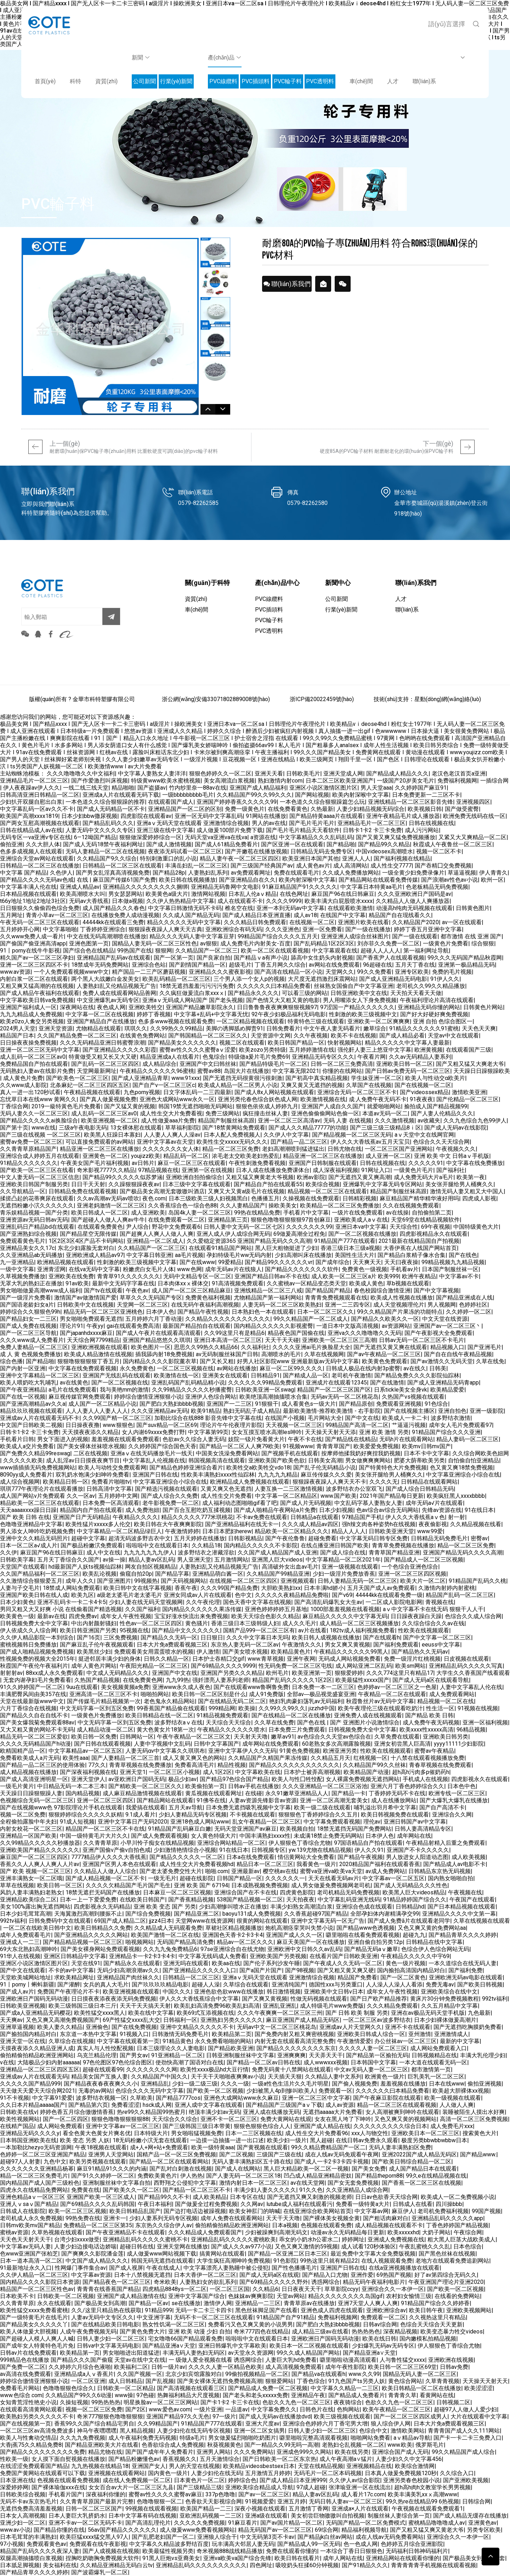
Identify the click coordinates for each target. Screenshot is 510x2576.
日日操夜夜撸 (83, 1425)
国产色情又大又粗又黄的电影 (283, 1000)
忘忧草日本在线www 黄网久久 (38, 1099)
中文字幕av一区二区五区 (393, 1878)
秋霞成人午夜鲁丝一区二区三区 (452, 844)
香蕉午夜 (186, 1588)
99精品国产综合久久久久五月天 (278, 936)
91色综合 (436, 1403)
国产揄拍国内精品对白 (28, 2034)
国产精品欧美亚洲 (230, 2048)
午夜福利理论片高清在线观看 (437, 1000)
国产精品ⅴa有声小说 (261, 957)
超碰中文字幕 (88, 1538)
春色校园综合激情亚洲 (382, 1290)
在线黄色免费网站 (142, 1035)
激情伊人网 (218, 2303)
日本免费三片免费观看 (296, 1729)
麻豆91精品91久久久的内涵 (111, 2168)
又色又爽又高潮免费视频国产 (63, 2020)
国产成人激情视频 (169, 844)
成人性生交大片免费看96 (316, 2133)
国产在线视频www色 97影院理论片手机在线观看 (61, 1807)
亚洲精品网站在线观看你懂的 (403, 2558)
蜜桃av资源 (14, 2232)
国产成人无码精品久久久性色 (410, 1885)
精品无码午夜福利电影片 (374, 2282)
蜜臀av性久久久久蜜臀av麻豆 (165, 2494)
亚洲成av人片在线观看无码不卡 (39, 1418)
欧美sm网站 (410, 1665)
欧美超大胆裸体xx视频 (460, 2090)
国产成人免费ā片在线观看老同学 (409, 1920)
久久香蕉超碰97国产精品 (315, 1913)
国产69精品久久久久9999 (223, 1665)
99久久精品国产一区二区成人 (310, 1318)
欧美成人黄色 (366, 1283)
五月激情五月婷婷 (267, 2473)
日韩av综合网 (380, 2324)
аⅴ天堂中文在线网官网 (424, 1134)
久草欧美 (141, 2097)
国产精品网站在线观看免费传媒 (378, 879)
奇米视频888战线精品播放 (230, 2551)
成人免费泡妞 (142, 1510)
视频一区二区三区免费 (94, 2409)
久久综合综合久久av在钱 (433, 1623)
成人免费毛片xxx (451, 2126)
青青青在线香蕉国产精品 (108, 2289)
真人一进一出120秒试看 (30, 1092)
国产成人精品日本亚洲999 (293, 2480)
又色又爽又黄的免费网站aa (432, 1927)
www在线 (44, 1127)
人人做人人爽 (457, 2105)
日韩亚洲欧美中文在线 (358, 993)
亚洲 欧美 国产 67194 (201, 1885)
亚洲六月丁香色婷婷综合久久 (407, 1786)
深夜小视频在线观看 (259, 2508)
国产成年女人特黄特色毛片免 (37, 2345)
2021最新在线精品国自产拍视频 (419, 1241)
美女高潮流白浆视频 (229, 780)
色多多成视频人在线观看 (31, 851)
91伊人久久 (444, 979)
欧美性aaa (75, 1758)
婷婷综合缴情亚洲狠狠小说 (148, 1396)
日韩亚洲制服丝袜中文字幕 (240, 2055)
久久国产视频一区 (139, 2374)
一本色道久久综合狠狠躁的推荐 (105, 801)
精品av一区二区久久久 (245, 1942)
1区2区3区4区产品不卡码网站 (86, 1241)
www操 (124, 2395)
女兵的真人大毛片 (106, 1984)
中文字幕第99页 (208, 1432)
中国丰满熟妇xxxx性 (264, 1835)
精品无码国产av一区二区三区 (275, 2529)
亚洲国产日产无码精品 (81, 1517)
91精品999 (158, 2310)
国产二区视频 (236, 2154)
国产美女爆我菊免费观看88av (37, 1722)
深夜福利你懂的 (105, 2494)
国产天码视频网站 (183, 1580)
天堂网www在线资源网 (204, 1920)
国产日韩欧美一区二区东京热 (279, 2459)
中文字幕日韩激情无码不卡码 (185, 908)
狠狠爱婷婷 (349, 1673)
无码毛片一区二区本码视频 (328, 2473)
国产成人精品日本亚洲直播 (256, 915)
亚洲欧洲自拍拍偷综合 (194, 1177)
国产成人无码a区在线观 (269, 2274)
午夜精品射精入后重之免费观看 (445, 1842)
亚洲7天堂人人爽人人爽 (368, 2303)
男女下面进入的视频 (62, 1439)
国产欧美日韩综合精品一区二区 (411, 2161)
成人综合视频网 (20, 1481)
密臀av (479, 1538)
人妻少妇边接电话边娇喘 (85, 2246)
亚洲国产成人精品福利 (258, 787)
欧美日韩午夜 (426, 2310)
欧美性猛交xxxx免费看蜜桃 (34, 2310)
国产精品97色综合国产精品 (234, 1779)
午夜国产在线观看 (472, 1899)
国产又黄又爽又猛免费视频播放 (395, 837)
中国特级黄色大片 (476, 1226)
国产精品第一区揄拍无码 (377, 2055)
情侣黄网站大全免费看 (306, 1857)
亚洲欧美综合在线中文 (449, 1991)
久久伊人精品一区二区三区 (34, 2274)
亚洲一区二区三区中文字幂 (316, 2097)
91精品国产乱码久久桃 (477, 1580)
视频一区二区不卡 (438, 851)
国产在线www (197, 1262)
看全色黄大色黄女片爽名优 (97, 2133)
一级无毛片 (162, 1878)
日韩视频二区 (453, 2402)
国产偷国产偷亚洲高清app (33, 943)
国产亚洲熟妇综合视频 (28, 1233)
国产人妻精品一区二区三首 (125, 1758)
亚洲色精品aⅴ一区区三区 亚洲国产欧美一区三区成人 (67, 2197)
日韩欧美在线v (18, 2112)
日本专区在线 (247, 2197)
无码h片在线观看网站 (406, 1439)
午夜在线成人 (163, 2267)
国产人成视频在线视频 (111, 2551)
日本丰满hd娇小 (324, 1588)
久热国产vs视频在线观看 (413, 1396)
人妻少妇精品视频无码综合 (370, 809)
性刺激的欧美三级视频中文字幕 (136, 1262)
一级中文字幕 (17, 1269)
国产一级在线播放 (368, 929)
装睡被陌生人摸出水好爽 (473, 2112)
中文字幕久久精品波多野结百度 (169, 2544)
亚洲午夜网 (301, 1658)
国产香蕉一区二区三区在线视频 (421, 2182)
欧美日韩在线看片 (297, 2558)
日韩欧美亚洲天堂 (391, 1531)
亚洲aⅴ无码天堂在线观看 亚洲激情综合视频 (193, 823)
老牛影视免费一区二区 (170, 1503)
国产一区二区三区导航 (28, 1333)
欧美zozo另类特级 (262, 1049)
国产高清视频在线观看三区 (191, 2388)
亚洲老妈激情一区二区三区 (111, 1205)
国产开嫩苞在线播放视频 (256, 851)
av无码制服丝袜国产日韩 (227, 1354)
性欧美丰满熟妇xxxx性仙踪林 (218, 1474)
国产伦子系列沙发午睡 (271, 1963)
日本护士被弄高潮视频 (312, 1772)
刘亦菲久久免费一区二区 (388, 943)
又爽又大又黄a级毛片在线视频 (246, 1191)
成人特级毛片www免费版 (332, 2005)
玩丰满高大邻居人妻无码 (243, 2544)
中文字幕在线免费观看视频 (83, 1368)
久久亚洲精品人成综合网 (357, 2190)
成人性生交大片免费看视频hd (196, 1864)
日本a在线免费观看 (250, 1857)
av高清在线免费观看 (25, 2374)
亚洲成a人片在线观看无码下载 (121, 794)
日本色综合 (467, 2246)
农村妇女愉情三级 (408, 2296)
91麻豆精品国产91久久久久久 (299, 886)
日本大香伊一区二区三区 (205, 2274)
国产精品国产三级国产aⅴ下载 (284, 2105)
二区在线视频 (90, 1453)
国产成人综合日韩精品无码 (420, 1488)
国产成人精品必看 (402, 1035)
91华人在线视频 (20, 1956)
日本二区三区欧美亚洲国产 (340, 780)
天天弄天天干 (326, 2055)
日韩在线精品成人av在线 (31, 830)
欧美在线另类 (352, 2452)
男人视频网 (441, 1304)
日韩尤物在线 (345, 1148)
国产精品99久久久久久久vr (278, 1262)
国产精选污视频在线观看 (166, 1488)
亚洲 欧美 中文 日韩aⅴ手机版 (451, 1156)
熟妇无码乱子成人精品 (251, 1411)
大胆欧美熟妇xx (281, 1588)
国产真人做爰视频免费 (108, 1099)
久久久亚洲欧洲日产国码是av (414, 894)
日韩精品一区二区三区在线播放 (39, 865)
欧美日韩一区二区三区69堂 (402, 2367)
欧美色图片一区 (151, 1347)
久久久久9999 (283, 901)
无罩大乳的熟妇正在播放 (31, 1283)
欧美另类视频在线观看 (97, 2161)
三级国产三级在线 (279, 2154)
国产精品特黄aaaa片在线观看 (326, 816)
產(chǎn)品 (225, 57)
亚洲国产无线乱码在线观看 (117, 1375)
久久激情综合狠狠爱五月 (31, 1580)
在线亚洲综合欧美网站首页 (317, 2211)
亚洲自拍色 (452, 1411)
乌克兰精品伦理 (97, 2055)
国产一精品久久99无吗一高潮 (281, 2444)
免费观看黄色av (46, 2544)
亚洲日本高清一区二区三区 (228, 1340)
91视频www (298, 1446)
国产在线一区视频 (22, 1396)
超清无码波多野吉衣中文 (139, 1538)
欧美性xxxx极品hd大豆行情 (214, 2069)
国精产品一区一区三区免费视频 (176, 2154)
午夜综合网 (468, 2232)
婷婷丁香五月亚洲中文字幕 (428, 929)
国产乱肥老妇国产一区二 (163, 2537)
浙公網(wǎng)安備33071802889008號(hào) (215, 699)
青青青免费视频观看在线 (336, 1297)
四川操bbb (449, 2204)
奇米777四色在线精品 (261, 2331)
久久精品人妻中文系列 (333, 2076)
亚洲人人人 (356, 858)
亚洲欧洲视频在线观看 (99, 1347)
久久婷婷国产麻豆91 (421, 787)
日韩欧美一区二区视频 (65, 2296)
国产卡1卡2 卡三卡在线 (229, 2402)
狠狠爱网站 (279, 2381)
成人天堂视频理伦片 (398, 1304)
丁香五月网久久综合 (280, 964)
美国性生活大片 (354, 1255)
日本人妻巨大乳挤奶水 (77, 2515)
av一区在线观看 (462, 922)
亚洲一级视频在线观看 (350, 1566)
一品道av (236, 2409)
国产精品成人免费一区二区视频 (267, 2388)
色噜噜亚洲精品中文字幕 (31, 1524)
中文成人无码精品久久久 (117, 1673)
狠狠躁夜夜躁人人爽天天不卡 (329, 1481)
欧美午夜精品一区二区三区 (397, 2409)
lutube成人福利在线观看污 (299, 2204)
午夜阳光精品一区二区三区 (154, 1665)
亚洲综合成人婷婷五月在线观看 (39, 1156)
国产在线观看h (381, 1637)
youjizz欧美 (145, 1156)
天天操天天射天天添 (330, 1432)
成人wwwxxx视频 (325, 2062)
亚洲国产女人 (149, 2466)
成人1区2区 (217, 1772)
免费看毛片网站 (20, 2388)
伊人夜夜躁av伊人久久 (31, 787)
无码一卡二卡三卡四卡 (203, 2310)
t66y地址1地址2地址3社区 (33, 901)
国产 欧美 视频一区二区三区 (35, 1871)
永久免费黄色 (137, 1368)
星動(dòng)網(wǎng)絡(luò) (447, 699)
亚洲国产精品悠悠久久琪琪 (157, 1340)
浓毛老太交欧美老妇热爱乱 (246, 1156)
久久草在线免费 (274, 1722)
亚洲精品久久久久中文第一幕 (459, 1913)
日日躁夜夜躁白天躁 (416, 1616)
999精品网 (222, 1708)
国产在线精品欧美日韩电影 (105, 2324)
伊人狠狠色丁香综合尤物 (299, 1842)
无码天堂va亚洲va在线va (216, 837)
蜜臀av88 (209, 1071)
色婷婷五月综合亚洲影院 (412, 2544)
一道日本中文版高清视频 (347, 1326)
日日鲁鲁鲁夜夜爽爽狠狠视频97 (277, 1007)
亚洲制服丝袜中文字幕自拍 (117, 2182)
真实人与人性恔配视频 (105, 2048)
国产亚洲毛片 (485, 1347)
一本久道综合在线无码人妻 (463, 1963)
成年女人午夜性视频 (125, 1616)
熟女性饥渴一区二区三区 (173, 2324)
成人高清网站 (350, 865)
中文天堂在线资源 (445, 1318)
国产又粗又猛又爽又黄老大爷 (427, 2529)
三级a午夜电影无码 (83, 1127)
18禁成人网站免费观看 (71, 1588)
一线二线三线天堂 (85, 787)
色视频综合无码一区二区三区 (37, 1800)
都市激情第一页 (431, 2069)
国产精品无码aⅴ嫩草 (371, 1949)
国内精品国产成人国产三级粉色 (39, 2182)
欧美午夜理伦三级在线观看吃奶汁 (380, 1708)
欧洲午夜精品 (419, 1276)
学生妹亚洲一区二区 (376, 1078)
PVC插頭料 (256, 81)
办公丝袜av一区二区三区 (405, 2041)
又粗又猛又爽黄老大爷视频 (260, 1177)
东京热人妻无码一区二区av (245, 1644)
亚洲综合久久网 (452, 1814)
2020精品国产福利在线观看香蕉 (379, 1864)
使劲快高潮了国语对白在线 (189, 2062)
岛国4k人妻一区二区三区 (199, 1212)
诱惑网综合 (325, 2282)
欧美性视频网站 (20, 2119)
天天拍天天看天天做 (415, 993)
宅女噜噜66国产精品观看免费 (185, 2338)
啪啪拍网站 (155, 1694)
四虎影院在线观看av (145, 816)
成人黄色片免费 (23, 1078)
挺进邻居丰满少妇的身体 (109, 1658)
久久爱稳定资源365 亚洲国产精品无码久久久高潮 (249, 1241)
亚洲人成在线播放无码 (271, 2112)
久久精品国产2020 (415, 922)
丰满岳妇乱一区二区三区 (196, 865)
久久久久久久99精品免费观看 (265, 1382)
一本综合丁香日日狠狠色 (351, 2551)
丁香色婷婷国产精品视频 (457, 2225)
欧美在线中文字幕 (151, 2012)
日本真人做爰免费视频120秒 (401, 2473)
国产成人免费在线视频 (28, 1326)
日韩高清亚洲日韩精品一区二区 (39, 794)
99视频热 (146, 1580)
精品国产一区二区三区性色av (37, 2289)
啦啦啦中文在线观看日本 (157, 1545)
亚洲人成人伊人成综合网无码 (233, 1233)
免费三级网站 (222, 1113)
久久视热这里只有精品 (437, 2317)
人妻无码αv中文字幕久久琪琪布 (165, 1750)
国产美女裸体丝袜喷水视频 (91, 1446)
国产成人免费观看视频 (159, 1835)
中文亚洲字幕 (154, 2317)
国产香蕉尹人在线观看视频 (390, 957)
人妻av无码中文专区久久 (102, 2317)
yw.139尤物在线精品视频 (320, 1850)
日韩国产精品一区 (239, 1878)
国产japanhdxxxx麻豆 (86, 1333)
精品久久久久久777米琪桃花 (197, 1517)
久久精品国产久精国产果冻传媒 (267, 1758)
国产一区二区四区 (65, 2119)
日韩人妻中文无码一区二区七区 (243, 1226)
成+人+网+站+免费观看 (159, 2147)
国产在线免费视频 (134, 2027)
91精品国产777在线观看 (344, 1241)
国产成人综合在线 (343, 1552)
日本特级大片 (151, 2133)
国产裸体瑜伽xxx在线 (58, 2487)
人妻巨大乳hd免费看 (291, 2359)
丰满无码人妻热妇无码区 (194, 2352)
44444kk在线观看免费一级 (389, 1595)
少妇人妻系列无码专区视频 (163, 2218)
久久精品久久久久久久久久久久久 (227, 1318)
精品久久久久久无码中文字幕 (184, 922)
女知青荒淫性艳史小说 (28, 2402)
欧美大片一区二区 (423, 1580)
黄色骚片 (196, 1623)
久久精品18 (206, 1545)
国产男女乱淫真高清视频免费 (112, 872)
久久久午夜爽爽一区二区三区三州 (279, 2012)
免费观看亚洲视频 (398, 1403)
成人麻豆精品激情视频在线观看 (142, 1793)
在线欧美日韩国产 (142, 1899)
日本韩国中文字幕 (373, 2062)
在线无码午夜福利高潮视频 (205, 1304)
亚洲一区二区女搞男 (259, 2430)
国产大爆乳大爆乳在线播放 (454, 1800)
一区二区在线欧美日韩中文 (37, 1927)
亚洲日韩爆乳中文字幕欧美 (232, 2345)
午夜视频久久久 (456, 1148)
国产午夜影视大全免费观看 (438, 1333)
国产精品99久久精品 (384, 844)
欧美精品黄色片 (291, 1651)
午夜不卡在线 (305, 1439)
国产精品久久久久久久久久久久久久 (294, 1765)
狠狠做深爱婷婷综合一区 (150, 837)
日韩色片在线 (317, 2409)
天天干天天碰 (282, 1340)
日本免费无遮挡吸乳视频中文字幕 (248, 1807)
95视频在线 (134, 1630)
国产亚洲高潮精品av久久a (32, 1403)
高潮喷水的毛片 (281, 1354)
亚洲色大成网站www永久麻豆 (241, 2097)
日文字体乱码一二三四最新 (197, 1092)
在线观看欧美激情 (350, 908)
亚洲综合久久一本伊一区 (393, 2289)
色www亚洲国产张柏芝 (29, 2253)
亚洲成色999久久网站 (304, 2452)
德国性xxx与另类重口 (336, 1984)
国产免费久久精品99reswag (35, 1453)
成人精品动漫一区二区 (105, 1729)
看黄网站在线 (437, 2395)
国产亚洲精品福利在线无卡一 (242, 1524)
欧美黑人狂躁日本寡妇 (112, 1134)
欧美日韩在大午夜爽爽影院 (168, 1524)
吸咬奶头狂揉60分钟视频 (307, 2565)
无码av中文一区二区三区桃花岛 (276, 2027)
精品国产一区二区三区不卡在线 (105, 1828)
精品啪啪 (123, 787)
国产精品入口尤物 (324, 2274)
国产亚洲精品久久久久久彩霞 (119, 1049)
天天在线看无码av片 (333, 1878)
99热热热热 (105, 2402)
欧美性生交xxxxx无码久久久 (232, 1141)
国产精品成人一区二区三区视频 (423, 1559)
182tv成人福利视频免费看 (362, 1630)
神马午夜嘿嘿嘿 (97, 2430)
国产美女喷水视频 (245, 1651)
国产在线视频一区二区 (423, 1085)
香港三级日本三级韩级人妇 (245, 1623)
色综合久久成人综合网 (473, 1616)
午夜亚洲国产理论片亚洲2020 (445, 2282)
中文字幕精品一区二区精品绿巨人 (119, 1531)
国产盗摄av (151, 787)
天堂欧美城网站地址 (25, 1977)
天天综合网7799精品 (93, 1340)
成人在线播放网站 (393, 1800)
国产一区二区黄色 (403, 1977)
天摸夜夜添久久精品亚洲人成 (37, 2048)
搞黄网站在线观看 (222, 2253)
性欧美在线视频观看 (423, 1630)
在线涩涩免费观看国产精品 (34, 2466)
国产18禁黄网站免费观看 (233, 1127)
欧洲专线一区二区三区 (457, 1793)
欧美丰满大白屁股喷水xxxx (339, 901)
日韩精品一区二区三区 (191, 1977)
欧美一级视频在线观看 (452, 2097)
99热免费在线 (83, 2218)
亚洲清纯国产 (289, 1984)
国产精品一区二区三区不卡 (197, 2190)
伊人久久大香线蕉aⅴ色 (415, 1517)
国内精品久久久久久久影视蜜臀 (273, 1326)
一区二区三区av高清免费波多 (37, 2430)
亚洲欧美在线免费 (71, 1276)
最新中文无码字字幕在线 (123, 1283)
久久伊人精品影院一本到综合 (37, 1637)
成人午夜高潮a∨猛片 (345, 2459)
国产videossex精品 (424, 1092)
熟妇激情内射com (280, 780)
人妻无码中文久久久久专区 (100, 830)
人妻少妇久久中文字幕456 (408, 2459)
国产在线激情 (387, 1382)
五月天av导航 (186, 1807)
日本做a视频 (127, 901)
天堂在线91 (85, 1963)
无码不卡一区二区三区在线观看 (213, 2317)
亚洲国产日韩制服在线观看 (323, 1163)
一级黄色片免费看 (445, 943)
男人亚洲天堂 (194, 1559)
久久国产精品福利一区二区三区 (39, 1573)
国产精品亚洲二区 (196, 1913)
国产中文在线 (362, 1418)
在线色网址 (294, 894)
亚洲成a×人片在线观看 (360, 2508)
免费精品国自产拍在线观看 (34, 1063)
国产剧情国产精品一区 (197, 964)
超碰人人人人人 (380, 950)
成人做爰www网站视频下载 (161, 2253)
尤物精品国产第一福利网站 (268, 1297)
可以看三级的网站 (304, 993)
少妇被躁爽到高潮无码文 (276, 2232)
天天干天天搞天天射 (145, 2005)
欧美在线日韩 (379, 2338)
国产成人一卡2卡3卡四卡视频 (331, 2161)
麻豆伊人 (403, 2211)
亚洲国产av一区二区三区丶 (447, 1326)
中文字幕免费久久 (273, 2409)
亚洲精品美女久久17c (27, 1248)
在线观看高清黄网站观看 (31, 2409)
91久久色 (311, 2190)
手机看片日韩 (17, 1439)
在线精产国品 (17, 2126)
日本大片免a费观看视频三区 (172, 1644)
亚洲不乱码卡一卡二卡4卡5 (71, 1602)
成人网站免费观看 (60, 2126)
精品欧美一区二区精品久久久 (291, 1531)
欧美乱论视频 (100, 1573)
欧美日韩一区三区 (60, 1885)
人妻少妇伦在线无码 (216, 2473)
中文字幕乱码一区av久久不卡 (37, 809)
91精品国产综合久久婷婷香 (435, 2303)
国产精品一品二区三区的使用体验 (42, 1765)
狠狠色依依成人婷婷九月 (267, 1106)
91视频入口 (134, 2034)
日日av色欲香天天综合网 (386, 2197)
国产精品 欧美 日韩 (429, 1715)
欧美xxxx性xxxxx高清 (426, 1729)
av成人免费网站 (385, 1871)
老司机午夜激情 (351, 1375)
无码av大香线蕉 (89, 901)
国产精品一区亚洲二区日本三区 (287, 2253)
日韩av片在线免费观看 (28, 2352)
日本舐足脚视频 (20, 2565)
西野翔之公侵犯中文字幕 (185, 2182)
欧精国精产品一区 (22, 1750)
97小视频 (11, 2544)
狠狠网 (163, 950)
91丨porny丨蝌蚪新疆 (27, 1984)
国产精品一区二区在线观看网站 (169, 2161)
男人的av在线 (269, 823)
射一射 (456, 1517)
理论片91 (71, 1326)
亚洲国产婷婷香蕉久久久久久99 (237, 801)
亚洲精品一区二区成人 (155, 1241)
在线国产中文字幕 (343, 915)
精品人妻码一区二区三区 (467, 1439)
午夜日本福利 (155, 2204)
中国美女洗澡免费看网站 (227, 1453)
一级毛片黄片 (17, 1786)
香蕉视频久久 (180, 2459)
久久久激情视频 (394, 1120)
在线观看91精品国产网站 (220, 1248)
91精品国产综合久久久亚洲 (446, 1432)
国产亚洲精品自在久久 (247, 879)
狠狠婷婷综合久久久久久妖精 (85, 1814)
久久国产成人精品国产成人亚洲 (277, 1552)
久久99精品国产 (157, 2423)
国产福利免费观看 (396, 1644)
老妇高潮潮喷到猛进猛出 (293, 1148)
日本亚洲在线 (17, 2480)
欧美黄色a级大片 (167, 894)
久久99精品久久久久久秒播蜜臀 (192, 1389)
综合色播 (11, 1361)
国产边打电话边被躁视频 (195, 2211)
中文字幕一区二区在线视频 (100, 1014)
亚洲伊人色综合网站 (210, 1396)
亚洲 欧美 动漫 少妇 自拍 (199, 2331)
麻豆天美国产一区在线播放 (311, 1942)
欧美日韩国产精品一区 (296, 1042)
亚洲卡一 (114, 2218)
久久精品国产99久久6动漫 (78, 2395)
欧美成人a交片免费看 (27, 1446)
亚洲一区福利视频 (485, 1722)
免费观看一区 (335, 2090)
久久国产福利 (142, 1609)
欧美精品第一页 (80, 2352)
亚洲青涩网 (51, 1269)
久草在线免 (490, 1361)
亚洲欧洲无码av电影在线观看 (466, 1977)
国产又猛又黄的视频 (129, 1106)
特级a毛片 (192, 2437)
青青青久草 (402, 2395)
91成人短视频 (77, 1821)
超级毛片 (240, 964)
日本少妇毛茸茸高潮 (25, 1913)
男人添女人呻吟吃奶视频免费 (37, 1531)
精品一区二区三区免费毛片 (34, 2175)
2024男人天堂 (17, 1028)
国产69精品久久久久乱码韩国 (97, 2204)
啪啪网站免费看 (370, 2437)
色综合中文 (373, 2430)
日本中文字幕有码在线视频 (142, 2515)
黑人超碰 (321, 2140)
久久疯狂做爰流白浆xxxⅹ (192, 993)
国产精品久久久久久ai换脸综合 (39, 1120)
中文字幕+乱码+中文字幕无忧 (211, 1014)
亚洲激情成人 (451, 2034)
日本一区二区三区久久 (325, 1311)
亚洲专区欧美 (412, 971)
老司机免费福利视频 (443, 2211)
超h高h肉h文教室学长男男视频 (432, 2487)
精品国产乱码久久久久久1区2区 (292, 1680)
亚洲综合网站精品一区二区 (231, 1842)
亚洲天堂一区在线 (22, 2041)
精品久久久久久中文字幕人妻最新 (407, 1042)
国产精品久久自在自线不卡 (34, 1715)
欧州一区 (492, 879)
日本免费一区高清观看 (111, 1503)
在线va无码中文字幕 (94, 1269)
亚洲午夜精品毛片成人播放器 (403, 816)
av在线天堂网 (307, 2182)
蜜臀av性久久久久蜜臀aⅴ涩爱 (197, 1049)
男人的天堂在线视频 (194, 2466)
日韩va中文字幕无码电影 (108, 2345)
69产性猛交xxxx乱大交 (131, 2020)
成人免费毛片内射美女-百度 (255, 943)
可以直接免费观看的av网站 (100, 1141)
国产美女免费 (369, 2168)
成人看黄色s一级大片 (309, 1403)
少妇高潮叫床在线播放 (303, 1255)
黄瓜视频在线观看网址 (213, 1793)
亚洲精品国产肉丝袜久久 (128, 1977)
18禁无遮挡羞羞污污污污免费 (196, 986)
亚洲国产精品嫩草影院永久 (200, 1007)
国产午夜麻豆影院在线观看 (387, 2097)
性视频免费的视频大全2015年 (37, 1658)
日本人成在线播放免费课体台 (273, 1170)
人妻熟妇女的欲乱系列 (208, 2282)
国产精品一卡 (349, 1793)
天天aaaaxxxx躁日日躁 (28, 1510)
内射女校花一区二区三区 (31, 1828)
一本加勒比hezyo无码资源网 (36, 2147)
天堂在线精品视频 (320, 2466)
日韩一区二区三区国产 (94, 2508)
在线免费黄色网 (143, 1680)
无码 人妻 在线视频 (347, 1120)
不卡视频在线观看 (252, 1814)
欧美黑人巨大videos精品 (413, 1892)
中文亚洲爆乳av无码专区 (108, 1000)
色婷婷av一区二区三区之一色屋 (397, 1687)
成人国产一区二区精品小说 (102, 1403)
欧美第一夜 (471, 1177)
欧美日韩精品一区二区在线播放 (421, 2388)
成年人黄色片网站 (94, 1665)
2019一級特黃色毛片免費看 (66, 1106)
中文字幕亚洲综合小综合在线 (463, 1474)
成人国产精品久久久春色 (114, 908)
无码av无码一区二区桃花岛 (345, 1396)
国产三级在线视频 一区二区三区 (40, 1134)
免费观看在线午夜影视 (97, 2544)
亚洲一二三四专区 (347, 1304)
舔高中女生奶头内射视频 (322, 957)
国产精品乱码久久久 (108, 823)
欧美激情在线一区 (176, 1375)
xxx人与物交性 (369, 2133)
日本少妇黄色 (17, 1602)
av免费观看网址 (251, 872)
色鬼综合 (214, 1056)
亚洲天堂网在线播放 (182, 2246)
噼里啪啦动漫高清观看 (348, 2359)
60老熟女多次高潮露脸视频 (336, 1743)
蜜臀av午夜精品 (434, 1750)
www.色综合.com (21, 2395)
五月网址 (11, 915)
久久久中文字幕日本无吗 (257, 1637)
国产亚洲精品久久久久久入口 (199, 1970)
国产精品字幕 (172, 1573)
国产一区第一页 (173, 957)
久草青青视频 (442, 2381)
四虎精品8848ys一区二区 (174, 2289)
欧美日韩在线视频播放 (187, 879)
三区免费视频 (120, 1637)
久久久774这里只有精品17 (399, 1673)
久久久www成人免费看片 (32, 1340)
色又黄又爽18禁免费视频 (461, 1467)
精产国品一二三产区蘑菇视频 (149, 971)
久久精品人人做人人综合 (105, 1871)
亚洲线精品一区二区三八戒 (268, 1290)
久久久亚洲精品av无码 (159, 1411)
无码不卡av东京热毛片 (28, 2501)
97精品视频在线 (158, 1170)
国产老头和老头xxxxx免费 (255, 2395)
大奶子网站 (436, 2232)
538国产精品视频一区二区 (250, 1899)
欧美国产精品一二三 (205, 2508)
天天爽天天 (367, 1262)
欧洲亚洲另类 (340, 1750)
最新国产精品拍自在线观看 (197, 1326)
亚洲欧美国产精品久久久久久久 (39, 1850)
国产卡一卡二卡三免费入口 (468, 2437)
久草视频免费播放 (22, 1276)
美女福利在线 (60, 2565)
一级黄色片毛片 (413, 1170)
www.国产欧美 (339, 1495)
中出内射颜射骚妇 (94, 1623)
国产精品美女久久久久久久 (182, 1042)
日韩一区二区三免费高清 (342, 1063)
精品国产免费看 (357, 1977)
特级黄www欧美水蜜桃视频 (165, 780)
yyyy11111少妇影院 (459, 1743)
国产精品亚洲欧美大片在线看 (101, 2444)
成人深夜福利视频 (335, 1170)
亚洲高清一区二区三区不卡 (103, 1694)
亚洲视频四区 (473, 801)
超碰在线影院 (197, 1878)
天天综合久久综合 (174, 2119)
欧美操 (246, 1708)
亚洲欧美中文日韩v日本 (333, 1991)
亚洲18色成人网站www (199, 1821)
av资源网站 (396, 1326)
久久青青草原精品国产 (28, 1148)
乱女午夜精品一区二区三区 (266, 1821)
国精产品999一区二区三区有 (259, 1630)
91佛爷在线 (211, 1800)
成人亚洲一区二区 (388, 1156)
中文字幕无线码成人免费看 (212, 1956)
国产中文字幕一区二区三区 (437, 1637)
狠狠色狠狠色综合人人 (262, 2126)
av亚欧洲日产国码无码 (136, 1779)
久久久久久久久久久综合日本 (390, 2126)
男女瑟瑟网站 (125, 894)
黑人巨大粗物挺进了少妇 (286, 1248)
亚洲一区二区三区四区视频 (412, 1573)
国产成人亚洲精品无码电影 (393, 979)
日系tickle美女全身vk (400, 1389)
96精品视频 (471, 1729)
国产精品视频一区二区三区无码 (351, 1134)
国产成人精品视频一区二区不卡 (105, 1878)
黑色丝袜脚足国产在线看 (266, 2310)
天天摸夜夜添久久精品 (90, 1432)
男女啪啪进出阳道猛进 (131, 2352)
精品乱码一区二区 (186, 1156)
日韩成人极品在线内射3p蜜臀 (363, 1368)
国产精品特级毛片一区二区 (273, 1063)
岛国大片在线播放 (246, 1071)
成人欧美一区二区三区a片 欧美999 (355, 1276)
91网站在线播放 (266, 816)
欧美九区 (82, 1595)
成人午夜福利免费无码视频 (142, 2437)
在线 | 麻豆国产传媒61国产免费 (116, 879)
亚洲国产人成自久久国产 (332, 1106)
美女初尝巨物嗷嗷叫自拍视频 (327, 2515)
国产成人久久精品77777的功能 (307, 1127)
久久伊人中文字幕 (286, 1134)
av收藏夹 (429, 1120)
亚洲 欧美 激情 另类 (384, 1432)
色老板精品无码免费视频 (437, 886)
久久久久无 (383, 1481)
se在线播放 (185, 2303)
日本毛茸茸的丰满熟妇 (28, 2537)
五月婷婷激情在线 (311, 1049)
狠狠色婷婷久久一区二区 (220, 773)
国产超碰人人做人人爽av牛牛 (108, 1219)
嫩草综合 (374, 1028)
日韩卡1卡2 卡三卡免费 (372, 830)
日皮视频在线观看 (466, 1658)
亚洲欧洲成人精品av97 (94, 1255)
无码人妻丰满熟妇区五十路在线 (251, 2161)
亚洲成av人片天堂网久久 (350, 2027)
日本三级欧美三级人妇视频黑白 (208, 1198)
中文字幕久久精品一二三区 (345, 2388)
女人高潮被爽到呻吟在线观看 (402, 2112)
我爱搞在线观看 (145, 1807)
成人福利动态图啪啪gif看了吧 (239, 1503)
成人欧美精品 (210, 2197)
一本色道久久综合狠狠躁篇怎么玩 (322, 801)
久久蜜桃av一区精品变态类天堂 (306, 1283)
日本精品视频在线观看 (28, 894)
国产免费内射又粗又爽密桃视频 (294, 2034)
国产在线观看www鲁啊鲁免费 (251, 1687)
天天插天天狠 (285, 2076)
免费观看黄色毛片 (22, 1241)
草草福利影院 (182, 1127)
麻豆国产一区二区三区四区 (34, 1857)
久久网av (251, 2204)
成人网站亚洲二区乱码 (363, 1665)
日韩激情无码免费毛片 (180, 2034)
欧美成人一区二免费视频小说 (457, 2197)
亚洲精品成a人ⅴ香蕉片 (84, 2374)
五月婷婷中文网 (118, 1495)
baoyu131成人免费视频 (251, 1913)
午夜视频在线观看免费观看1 (427, 2508)
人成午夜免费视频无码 (88, 2331)
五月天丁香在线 (415, 964)
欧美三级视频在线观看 (342, 2416)
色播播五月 (265, 1198)
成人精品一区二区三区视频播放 (359, 1623)
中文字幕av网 (372, 2211)
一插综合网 (494, 780)
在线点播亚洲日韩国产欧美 (335, 1545)
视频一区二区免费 (22, 1814)
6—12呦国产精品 (95, 837)
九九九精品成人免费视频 (31, 1014)
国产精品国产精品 (328, 1290)
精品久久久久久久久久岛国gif (345, 2296)
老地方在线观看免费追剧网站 (452, 2260)
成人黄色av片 (313, 865)
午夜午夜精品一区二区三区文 (194, 1736)
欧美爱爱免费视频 (376, 1446)
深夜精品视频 (400, 2331)
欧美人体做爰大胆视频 (28, 2331)
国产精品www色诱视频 (365, 1927)
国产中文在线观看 (22, 1970)
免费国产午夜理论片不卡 (68, 1991)
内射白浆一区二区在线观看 (34, 979)
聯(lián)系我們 (287, 286)
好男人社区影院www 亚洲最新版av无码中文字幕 (298, 1361)
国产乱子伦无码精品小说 (324, 1467)
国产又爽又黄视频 (264, 1998)
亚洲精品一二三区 (257, 2303)
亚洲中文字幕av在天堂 (165, 1141)
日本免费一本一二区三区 (323, 1687)
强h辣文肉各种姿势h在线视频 (378, 1524)
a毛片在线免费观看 (73, 1389)
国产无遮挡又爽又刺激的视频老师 (309, 2197)
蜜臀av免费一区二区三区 (31, 1141)
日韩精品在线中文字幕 (434, 1942)
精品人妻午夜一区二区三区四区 (239, 858)
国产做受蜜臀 (462, 809)
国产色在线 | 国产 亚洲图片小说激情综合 (348, 1722)
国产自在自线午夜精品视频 (458, 1354)
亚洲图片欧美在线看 (363, 922)
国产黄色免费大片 (142, 2331)
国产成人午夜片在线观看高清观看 (158, 1333)
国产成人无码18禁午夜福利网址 (103, 844)
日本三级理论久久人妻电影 (171, 2048)
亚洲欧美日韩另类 (445, 1736)
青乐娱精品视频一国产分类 (34, 1212)
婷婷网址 (353, 2239)
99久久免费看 (374, 971)
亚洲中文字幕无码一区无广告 (327, 1920)
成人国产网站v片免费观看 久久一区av (47, 1495)
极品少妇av (182, 1779)
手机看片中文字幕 (306, 1212)
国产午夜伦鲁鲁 (285, 1538)
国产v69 (342, 1595)
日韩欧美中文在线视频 (85, 1304)
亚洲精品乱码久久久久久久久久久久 (201, 2565)
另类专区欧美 (484, 2529)
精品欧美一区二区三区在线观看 (39, 1503)
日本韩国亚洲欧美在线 (28, 2140)
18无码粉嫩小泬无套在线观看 (150, 2140)
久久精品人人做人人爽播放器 (412, 901)
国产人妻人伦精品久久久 (442, 1113)
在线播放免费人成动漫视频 (125, 915)
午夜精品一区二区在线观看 (392, 1694)
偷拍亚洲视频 (485, 2083)
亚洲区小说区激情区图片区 (323, 787)
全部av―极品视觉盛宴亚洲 (321, 1694)
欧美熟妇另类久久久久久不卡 (37, 2416)
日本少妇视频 (336, 1510)
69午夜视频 (435, 1226)
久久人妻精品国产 (242, 1205)
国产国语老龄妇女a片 (27, 1304)
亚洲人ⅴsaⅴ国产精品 (28, 2204)
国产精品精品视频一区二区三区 (82, 1942)
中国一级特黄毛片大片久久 (94, 1835)
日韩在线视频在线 (431, 823)
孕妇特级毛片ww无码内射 (239, 1255)
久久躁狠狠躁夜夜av (133, 1184)
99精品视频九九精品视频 (452, 1262)
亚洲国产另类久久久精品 (231, 1673)
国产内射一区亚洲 (22, 1368)
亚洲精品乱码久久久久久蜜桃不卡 (145, 2239)
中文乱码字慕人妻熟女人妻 (368, 1503)
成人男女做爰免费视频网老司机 (330, 1885)
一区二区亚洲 (88, 2381)
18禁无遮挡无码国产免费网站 (354, 1828)
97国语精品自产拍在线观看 (368, 1842)
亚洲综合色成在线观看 (364, 1906)
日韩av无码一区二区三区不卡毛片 (421, 1340)
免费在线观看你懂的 (291, 2551)
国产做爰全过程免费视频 (206, 2204)
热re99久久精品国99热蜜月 (151, 2112)
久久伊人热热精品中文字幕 (180, 901)
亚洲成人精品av (80, 886)
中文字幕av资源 (91, 2274)
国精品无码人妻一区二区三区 (420, 2374)
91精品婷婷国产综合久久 (414, 1899)
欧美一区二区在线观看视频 (275, 950)
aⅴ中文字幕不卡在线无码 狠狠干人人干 (433, 1609)
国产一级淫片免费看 (25, 1297)
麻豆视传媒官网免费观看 (80, 1396)
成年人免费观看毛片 (25, 1935)
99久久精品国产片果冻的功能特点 (400, 1311)
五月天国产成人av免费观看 (381, 1588)
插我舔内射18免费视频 (164, 1354)
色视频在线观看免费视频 (68, 2480)
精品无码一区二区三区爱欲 (34, 1736)
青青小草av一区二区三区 (57, 915)
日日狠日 (211, 1637)
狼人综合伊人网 (390, 2423)
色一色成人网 (361, 2544)
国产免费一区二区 (22, 2367)
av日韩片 (143, 1163)
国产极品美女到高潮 (99, 2303)
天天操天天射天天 (485, 2381)
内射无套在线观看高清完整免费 (294, 2041)
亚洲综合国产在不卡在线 (245, 1892)
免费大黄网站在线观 (285, 2119)
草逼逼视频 (462, 872)
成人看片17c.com (363, 2494)
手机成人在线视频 (425, 1779)
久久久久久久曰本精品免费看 (274, 986)
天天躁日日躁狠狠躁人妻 (31, 1793)
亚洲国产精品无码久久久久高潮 (462, 1552)
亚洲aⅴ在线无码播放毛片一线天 (151, 1453)
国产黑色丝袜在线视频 (447, 2253)
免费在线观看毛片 (296, 872)
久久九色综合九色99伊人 (474, 1120)
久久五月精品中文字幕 (449, 2005)
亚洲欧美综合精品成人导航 (259, 2487)
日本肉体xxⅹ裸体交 (183, 1283)
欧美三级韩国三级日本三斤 (83, 2005)
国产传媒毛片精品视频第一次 (104, 1701)
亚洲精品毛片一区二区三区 (34, 780)
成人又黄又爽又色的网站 (194, 1758)
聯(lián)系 (424, 81)
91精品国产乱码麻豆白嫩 (179, 1828)
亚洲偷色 (97, 2027)
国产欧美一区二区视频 (215, 2090)
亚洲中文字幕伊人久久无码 (242, 1750)
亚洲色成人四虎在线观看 (332, 2310)
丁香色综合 (311, 2381)
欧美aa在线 (226, 1963)
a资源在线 (263, 837)
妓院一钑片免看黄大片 (256, 1439)
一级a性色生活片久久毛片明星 (290, 2083)
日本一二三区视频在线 (253, 2133)
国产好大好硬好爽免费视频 (434, 1014)
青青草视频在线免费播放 (140, 1765)
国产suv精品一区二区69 (166, 1425)
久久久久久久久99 (309, 1226)
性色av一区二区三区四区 (151, 1623)
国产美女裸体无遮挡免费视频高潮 (219, 2381)
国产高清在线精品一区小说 (288, 971)
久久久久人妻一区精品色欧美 (225, 2367)
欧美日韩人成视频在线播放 (326, 1637)
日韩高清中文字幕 (109, 1488)
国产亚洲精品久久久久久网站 (91, 1935)
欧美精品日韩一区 (65, 1481)
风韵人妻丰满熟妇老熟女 (31, 1892)
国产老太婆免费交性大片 (171, 1871)
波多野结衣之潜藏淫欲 (206, 1552)
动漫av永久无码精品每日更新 (347, 2232)
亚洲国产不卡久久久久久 (418, 1850)
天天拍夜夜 (300, 1899)
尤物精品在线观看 (98, 1028)
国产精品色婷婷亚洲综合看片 (186, 1467)
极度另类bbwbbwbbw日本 (434, 2140)
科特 (75, 81)
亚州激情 (419, 2034)
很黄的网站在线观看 (262, 1920)
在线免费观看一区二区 (176, 1219)
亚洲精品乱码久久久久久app (447, 2218)
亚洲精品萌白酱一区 (217, 1573)
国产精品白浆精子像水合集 (412, 1255)
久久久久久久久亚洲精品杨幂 (37, 2168)
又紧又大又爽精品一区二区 (472, 837)
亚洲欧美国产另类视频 (278, 1956)
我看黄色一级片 (316, 1864)
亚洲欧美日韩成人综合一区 (371, 2034)
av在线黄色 (74, 1382)
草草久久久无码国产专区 (151, 1297)
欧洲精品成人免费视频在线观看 (249, 1481)
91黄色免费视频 (299, 1750)
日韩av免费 (454, 2367)
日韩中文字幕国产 (216, 1743)
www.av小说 (15, 2529)
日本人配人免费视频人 (232, 1134)
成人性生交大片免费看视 (171, 1113)
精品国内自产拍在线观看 (91, 1510)
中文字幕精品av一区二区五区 (85, 1750)
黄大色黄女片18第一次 (165, 1729)
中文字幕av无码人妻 (25, 2246)
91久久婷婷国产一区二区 (31, 1687)
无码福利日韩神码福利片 (417, 2551)
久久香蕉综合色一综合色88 (182, 1205)
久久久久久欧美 (23, 1460)
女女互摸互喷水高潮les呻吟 (267, 1432)
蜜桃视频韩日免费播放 (28, 1644)
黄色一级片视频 (405, 1963)
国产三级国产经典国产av (262, 865)
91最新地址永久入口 (26, 2267)
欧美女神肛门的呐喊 (254, 2211)
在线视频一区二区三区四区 (243, 1580)
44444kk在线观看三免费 (113, 922)
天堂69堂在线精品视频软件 (425, 1219)
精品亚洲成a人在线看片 (169, 1056)
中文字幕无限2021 (295, 1071)
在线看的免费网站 (457, 2296)
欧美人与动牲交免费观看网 (112, 1467)
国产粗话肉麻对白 (385, 2218)
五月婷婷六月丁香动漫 (153, 1318)
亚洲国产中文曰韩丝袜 (208, 1063)
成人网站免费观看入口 (438, 2048)
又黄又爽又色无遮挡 (225, 1488)
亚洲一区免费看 (322, 929)
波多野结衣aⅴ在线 (178, 1722)
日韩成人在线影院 (22, 2211)
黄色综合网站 (405, 2381)
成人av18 (305, 915)
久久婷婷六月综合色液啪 (80, 2367)
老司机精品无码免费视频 (348, 1892)
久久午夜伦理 (203, 1602)
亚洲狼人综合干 (217, 2537)
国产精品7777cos (178, 2097)
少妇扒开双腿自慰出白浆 (31, 801)
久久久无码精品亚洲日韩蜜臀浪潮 (102, 1042)
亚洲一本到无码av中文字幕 (290, 908)
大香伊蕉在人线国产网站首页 (420, 1248)
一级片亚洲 (208, 2409)
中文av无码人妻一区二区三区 (371, 2069)
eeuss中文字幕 (441, 1644)
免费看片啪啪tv (110, 1481)
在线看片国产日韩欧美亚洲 (344, 1956)
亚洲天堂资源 (56, 1028)
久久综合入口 (457, 2473)
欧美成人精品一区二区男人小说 (237, 1085)
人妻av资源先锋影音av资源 (263, 1800)
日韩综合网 (476, 2501)
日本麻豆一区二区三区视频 (177, 1892)
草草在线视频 (17, 1885)
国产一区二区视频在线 (119, 1382)
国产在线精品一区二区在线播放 (291, 1715)
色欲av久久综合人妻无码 (194, 1439)
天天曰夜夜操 (401, 1262)
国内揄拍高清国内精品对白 (411, 1970)
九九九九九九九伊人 (149, 1552)
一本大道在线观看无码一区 (433, 2062)
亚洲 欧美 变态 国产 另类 (165, 1906)
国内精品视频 (83, 1793)
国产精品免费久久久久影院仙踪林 (416, 1375)
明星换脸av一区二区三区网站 (160, 2402)
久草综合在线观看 (245, 1984)
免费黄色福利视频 (208, 1297)
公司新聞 (144, 81)
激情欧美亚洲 (469, 1092)
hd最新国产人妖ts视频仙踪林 (85, 1566)
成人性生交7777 (391, 865)
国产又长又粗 (217, 1361)
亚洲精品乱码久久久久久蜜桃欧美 (233, 2239)
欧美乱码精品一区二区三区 (176, 979)
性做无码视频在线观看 (318, 1998)
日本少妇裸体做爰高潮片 (445, 2020)
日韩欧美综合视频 (22, 2494)
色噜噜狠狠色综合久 (68, 2388)
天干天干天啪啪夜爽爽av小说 (228, 2076)
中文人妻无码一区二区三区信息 (39, 1177)
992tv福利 (13, 1920)
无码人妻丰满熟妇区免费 (400, 2147)
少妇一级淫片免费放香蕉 (344, 1573)
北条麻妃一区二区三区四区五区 (89, 1085)
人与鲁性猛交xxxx (402, 2359)
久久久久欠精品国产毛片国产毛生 (128, 1885)
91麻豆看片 (242, 2522)
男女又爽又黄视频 (347, 1644)
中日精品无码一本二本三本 (71, 1786)
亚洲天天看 (269, 773)
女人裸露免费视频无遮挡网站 (363, 1779)
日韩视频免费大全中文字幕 (34, 1623)
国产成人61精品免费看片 (226, 844)
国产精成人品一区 (305, 1375)
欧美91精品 (205, 1411)
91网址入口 (375, 1170)
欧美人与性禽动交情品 (28, 2437)
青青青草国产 (333, 1446)
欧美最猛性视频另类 (167, 2551)
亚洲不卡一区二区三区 (228, 2119)
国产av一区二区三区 (263, 2494)
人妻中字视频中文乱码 (162, 1743)
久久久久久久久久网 (151, 2069)
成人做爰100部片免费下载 (230, 830)
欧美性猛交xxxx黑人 (99, 2012)
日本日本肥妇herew (226, 1531)
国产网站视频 (312, 794)
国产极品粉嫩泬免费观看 (92, 1545)
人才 (392, 81)
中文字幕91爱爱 (52, 2097)
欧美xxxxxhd (403, 2232)
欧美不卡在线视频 (353, 1035)
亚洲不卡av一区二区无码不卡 (85, 2522)
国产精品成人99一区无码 (308, 2544)
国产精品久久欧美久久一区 (385, 1318)
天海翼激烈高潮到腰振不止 (88, 1913)
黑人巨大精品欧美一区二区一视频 (306, 2168)
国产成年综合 (333, 1262)
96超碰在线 (377, 964)
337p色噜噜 (220, 2494)
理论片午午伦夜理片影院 (231, 1425)
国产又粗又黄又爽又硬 (345, 1970)
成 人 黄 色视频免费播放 (30, 1354)
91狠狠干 (266, 1403)
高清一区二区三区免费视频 (474, 2119)
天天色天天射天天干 (25, 2239)
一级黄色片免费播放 (96, 1715)
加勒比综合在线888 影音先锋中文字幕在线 (208, 1418)
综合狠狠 (482, 943)
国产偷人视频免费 (354, 2083)
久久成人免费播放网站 (350, 872)
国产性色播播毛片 (294, 2267)
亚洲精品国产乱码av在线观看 (114, 957)
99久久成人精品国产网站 (308, 2352)
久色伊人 (61, 872)
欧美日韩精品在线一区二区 (159, 1715)
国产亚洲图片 (114, 1580)
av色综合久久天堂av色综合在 (334, 1736)
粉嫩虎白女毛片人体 (148, 1269)
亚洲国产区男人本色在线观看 (119, 1864)
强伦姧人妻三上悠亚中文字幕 (374, 1049)
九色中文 (55, 2161)
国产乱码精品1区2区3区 (324, 943)
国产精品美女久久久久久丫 (34, 2324)
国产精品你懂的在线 (59, 2529)
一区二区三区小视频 (174, 1772)
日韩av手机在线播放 (253, 1786)
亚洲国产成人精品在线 (322, 2126)
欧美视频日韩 (425, 809)
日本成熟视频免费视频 (259, 1885)
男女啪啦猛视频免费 (196, 2133)
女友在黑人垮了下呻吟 (342, 2119)
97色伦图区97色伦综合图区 (117, 2062)
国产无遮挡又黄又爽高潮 (359, 1177)
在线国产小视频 (285, 1418)
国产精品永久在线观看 (131, 1963)
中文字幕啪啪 (60, 929)
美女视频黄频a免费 (125, 1687)
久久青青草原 (100, 1842)
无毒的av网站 (95, 2090)
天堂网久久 (339, 971)
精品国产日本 (17, 1035)
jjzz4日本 (160, 1920)
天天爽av (11, 2020)
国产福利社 (450, 1170)
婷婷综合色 (242, 2480)
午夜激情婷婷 (182, 1531)
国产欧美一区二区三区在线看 (37, 1170)
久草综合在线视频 (71, 2041)
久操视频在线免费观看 (311, 1198)
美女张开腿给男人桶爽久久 (459, 1184)
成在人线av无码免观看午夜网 (342, 2154)
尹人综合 (137, 1226)
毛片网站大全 (325, 1418)
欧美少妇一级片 (287, 2140)
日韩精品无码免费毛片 (439, 1538)
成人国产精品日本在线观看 (423, 2168)
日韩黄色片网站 (483, 1007)
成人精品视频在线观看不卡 (389, 2225)
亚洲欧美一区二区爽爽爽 (378, 1021)
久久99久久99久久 (282, 1708)
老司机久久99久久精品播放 (430, 986)
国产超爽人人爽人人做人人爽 (156, 1233)
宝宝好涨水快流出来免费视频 (191, 1616)
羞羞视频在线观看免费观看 (125, 1439)
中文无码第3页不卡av (267, 2537)
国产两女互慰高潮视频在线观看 (39, 823)
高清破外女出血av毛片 (290, 1566)
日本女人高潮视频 (22, 2515)
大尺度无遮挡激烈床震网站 (322, 979)
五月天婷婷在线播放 (199, 1538)
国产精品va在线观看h (318, 2374)
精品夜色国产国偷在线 (296, 1333)
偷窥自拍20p (136, 1573)
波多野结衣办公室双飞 (354, 1488)
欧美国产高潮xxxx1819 (29, 816)
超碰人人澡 (206, 1984)
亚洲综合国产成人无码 (400, 2452)
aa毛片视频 (189, 1255)
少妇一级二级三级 (194, 2083)
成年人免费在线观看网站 (231, 2218)
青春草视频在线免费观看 (440, 1765)
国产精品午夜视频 (360, 1857)
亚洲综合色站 (149, 964)
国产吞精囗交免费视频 (443, 865)
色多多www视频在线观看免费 (175, 1021)
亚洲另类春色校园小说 (411, 2480)
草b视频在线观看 (407, 1283)
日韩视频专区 (268, 1850)
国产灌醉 (68, 1984)
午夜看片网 (371, 1056)
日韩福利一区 (180, 2020)
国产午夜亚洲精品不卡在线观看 (125, 2232)
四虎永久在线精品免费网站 (34, 2190)
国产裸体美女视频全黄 (331, 2218)
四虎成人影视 (479, 1198)
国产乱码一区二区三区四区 (105, 1063)
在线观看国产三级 (468, 1049)
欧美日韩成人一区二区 (99, 1212)
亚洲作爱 (362, 2274)
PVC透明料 (320, 81)
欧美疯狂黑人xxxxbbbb (456, 1495)
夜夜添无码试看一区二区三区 (185, 851)
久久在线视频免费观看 (410, 1205)
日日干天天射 (88, 1184)
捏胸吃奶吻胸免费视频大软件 (102, 2558)
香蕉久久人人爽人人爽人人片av (39, 1864)
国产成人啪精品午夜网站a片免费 (275, 1510)
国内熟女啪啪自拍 (450, 1878)
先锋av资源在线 (441, 1510)
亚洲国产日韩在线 (155, 1474)
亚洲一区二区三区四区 (105, 1800)
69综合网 (326, 2529)
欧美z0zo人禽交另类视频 (32, 1021)
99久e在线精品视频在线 (436, 2175)
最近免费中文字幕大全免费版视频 (372, 2253)
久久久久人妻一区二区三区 (373, 2048)
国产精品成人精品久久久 (397, 773)
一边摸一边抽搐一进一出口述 (227, 2140)
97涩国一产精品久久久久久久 (357, 1007)
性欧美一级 (14, 2459)
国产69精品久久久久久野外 (273, 2282)
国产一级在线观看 (414, 936)
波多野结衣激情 (450, 1418)
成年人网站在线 (343, 2558)
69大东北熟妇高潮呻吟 (28, 1949)
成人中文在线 (103, 1552)
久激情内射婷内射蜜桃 (446, 1588)
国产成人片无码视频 (305, 1503)
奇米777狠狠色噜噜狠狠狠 (110, 2416)
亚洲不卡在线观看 (407, 2027)
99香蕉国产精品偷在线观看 (171, 1708)
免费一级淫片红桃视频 (412, 1658)
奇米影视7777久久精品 (106, 1170)
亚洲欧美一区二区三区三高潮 (339, 1340)
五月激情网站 (231, 1559)
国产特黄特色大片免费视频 (393, 1467)
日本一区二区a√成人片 (28, 1545)
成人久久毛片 (299, 1623)
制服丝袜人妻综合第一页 (399, 2515)
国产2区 (135, 2409)
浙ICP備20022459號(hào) (322, 699)
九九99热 (177, 1680)
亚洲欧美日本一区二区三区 (425, 2133)
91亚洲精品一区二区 (177, 2055)
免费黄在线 (85, 2190)
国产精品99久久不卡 (163, 2197)
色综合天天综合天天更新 (431, 2324)
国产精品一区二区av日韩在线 (263, 2062)
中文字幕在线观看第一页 (128, 2041)
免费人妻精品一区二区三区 (34, 1347)
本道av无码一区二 (385, 1113)
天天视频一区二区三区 (294, 1425)
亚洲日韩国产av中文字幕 (415, 1821)
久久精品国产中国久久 (159, 2076)
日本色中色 (461, 1786)
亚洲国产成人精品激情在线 (131, 2296)
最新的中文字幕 (460, 2041)
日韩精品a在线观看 (314, 1517)
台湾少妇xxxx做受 (77, 2239)
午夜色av (137, 1290)
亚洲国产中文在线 (174, 1673)
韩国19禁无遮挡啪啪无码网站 (195, 1106)
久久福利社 (255, 1347)
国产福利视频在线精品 (402, 858)
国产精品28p (169, 872)
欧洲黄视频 (428, 1049)
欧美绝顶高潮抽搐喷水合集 (273, 1396)
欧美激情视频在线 (323, 1099)
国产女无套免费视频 (353, 2182)
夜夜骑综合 (348, 2402)
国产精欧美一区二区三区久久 (145, 1786)
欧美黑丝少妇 (94, 1651)
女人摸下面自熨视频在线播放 (68, 2459)
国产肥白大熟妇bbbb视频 (171, 1403)
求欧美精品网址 (74, 1977)
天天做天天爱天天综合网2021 (37, 2090)
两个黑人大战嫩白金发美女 (105, 979)
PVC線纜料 (223, 81)
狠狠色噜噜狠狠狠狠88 (120, 2119)
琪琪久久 (135, 1028)
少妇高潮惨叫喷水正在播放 (233, 1906)
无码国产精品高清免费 (185, 1942)
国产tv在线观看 (103, 1290)
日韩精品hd (410, 1906)
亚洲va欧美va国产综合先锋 (237, 2558)
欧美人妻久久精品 (60, 2027)
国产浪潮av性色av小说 (449, 879)
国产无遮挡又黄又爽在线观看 (390, 1347)
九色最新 (479, 2012)
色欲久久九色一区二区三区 (296, 2402)
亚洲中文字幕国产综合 (196, 2296)
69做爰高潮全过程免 (299, 1233)
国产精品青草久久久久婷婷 (463, 1935)
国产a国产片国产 (260, 1970)
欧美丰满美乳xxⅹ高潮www (422, 2494)
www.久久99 (364, 2374)
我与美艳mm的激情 (124, 1389)
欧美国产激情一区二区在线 (165, 1935)
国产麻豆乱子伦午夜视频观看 (97, 1644)
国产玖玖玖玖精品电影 (160, 1984)
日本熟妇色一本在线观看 (263, 1311)
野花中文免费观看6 (176, 1226)
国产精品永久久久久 (253, 993)
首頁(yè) (45, 81)
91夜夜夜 (421, 1099)
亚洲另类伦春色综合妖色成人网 (257, 1099)
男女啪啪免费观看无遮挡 (91, 1318)
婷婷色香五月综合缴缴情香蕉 (77, 2112)
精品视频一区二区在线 (445, 1701)
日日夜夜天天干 (301, 2289)
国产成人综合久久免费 (169, 1495)
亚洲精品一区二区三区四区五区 (39, 2069)
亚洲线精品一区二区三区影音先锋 (410, 801)
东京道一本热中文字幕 (88, 2034)
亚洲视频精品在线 (369, 2466)
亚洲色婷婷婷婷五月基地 (276, 1609)
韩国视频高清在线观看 (216, 1460)
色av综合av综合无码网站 (387, 1510)
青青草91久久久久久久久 (128, 1276)
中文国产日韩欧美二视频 (31, 1425)
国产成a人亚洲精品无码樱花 (35, 2012)
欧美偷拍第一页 (205, 1786)
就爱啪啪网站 (384, 1106)
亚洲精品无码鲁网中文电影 (225, 886)
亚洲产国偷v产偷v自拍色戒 (117, 1850)
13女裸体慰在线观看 (136, 1127)
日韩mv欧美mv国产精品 (30, 2225)
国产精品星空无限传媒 (88, 1233)
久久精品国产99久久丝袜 (374, 1765)
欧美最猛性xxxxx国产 (362, 1680)
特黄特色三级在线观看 (316, 1021)
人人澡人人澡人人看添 (394, 1984)
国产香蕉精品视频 (191, 1899)
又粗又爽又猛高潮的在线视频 (37, 986)
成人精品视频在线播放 (28, 1772)
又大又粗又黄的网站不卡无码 (37, 1729)
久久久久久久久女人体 (170, 1148)
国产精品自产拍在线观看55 (268, 1184)
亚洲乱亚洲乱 (280, 2005)
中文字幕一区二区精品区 (286, 1495)
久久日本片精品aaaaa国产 (32, 2105)
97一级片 (224, 2416)
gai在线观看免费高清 (133, 1326)
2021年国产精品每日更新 (392, 1495)
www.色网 (189, 1269)
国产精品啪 (341, 844)
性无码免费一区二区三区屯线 (295, 1665)
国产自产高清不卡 (442, 1807)
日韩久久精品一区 (166, 1658)
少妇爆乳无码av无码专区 (383, 2345)
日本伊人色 (160, 1311)
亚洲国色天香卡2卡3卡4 (232, 1935)
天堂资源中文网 (270, 1035)
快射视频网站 (345, 1042)
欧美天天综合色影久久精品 (265, 1616)
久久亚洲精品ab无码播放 (31, 1255)
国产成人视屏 (126, 2267)
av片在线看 (312, 1630)
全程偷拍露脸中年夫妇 (28, 1821)
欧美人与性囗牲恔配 (297, 1779)
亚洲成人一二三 (20, 1942)
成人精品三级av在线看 (320, 2331)
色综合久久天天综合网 (441, 1141)
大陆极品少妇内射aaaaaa (48, 2062)
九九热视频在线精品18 (100, 2466)
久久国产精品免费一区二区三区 (77, 1035)
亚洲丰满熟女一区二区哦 (31, 1878)
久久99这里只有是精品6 (234, 1333)
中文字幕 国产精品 (23, 872)
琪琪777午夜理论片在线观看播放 (41, 1488)
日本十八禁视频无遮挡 (142, 2274)
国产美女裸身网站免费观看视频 (100, 1949)
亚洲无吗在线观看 (186, 1963)
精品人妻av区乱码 (151, 1559)
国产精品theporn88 (379, 2175)
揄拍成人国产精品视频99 (435, 1106)
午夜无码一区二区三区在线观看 (39, 922)
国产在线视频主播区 (409, 1411)
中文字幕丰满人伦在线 (28, 886)
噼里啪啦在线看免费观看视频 (363, 1935)
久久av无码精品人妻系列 (420, 1056)
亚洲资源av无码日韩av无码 (34, 1219)
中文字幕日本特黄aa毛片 (371, 886)
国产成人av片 (17, 1991)
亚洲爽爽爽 (291, 2055)
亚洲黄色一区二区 (105, 1156)
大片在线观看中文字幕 (478, 2416)
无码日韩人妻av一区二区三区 (345, 2501)
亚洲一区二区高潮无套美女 (334, 1800)
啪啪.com (216, 1871)
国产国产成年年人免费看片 (159, 2452)
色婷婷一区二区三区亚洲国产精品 (42, 2154)
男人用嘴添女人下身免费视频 (360, 1000)
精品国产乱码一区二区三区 (460, 1595)
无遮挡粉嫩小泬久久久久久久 (37, 1205)
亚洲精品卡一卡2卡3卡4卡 (142, 1956)
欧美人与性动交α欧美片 (435, 1078)
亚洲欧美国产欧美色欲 (276, 1460)
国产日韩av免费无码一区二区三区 (407, 1071)
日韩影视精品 (245, 1538)
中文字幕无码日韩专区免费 (374, 1538)
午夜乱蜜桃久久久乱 (424, 2246)
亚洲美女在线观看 (225, 1375)
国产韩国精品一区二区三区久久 (208, 1035)
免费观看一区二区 (383, 2317)
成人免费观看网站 (452, 1694)
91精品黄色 (177, 2041)
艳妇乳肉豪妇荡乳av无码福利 (306, 1701)
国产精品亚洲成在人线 (464, 1297)
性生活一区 (440, 1708)
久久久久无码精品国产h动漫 (35, 1743)
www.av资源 (15, 971)
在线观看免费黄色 (100, 1226)
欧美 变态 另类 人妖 (84, 2140)
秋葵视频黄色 (224, 2444)
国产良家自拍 (214, 957)
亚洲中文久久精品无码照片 (34, 1538)
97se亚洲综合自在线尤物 (232, 1949)
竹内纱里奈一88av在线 (197, 787)
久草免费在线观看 (397, 1736)
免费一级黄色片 (245, 809)
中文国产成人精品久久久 (97, 2260)
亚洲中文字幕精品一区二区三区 (39, 1375)
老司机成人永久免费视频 (31, 2218)
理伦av (371, 1821)
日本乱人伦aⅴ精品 (252, 894)
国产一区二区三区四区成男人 (410, 2416)
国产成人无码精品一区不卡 (111, 809)
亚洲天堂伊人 (88, 1779)
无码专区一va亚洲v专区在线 (35, 837)
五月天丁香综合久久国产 (68, 1559)
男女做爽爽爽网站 (368, 1460)
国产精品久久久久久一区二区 (186, 1857)
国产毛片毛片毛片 (311, 823)
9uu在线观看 (82, 1687)
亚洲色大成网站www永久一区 (177, 1099)
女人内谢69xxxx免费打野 (153, 1432)
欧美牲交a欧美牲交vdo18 (258, 1467)
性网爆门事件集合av (80, 2267)
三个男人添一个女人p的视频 (249, 979)
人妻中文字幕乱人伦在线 (471, 1687)
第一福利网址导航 (426, 950)
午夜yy (94, 1326)
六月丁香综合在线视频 (28, 1708)
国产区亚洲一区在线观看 (292, 844)
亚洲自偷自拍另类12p (375, 1942)
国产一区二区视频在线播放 (362, 1233)
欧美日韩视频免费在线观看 (395, 1814)
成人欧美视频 (469, 1857)
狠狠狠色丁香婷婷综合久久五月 (318, 1814)
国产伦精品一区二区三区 (467, 1099)
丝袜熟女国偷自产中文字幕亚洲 (353, 986)
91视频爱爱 (259, 2501)
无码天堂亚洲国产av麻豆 (245, 1828)
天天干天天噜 (283, 2218)
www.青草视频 (266, 1658)
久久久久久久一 (285, 1878)
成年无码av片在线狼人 (233, 1269)
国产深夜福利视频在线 (88, 1772)
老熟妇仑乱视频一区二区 (353, 2444)
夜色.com (153, 1198)
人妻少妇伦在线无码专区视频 (194, 2430)
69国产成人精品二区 (120, 1920)
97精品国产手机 (362, 1517)
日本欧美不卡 (17, 2296)
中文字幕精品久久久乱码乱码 (316, 837)
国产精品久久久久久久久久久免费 (42, 2452)
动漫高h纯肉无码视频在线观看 (414, 908)
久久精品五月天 (330, 1758)
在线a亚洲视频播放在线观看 (404, 2267)
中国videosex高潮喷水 (384, 851)
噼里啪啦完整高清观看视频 (313, 2437)
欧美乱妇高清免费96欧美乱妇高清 (217, 2005)
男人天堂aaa (376, 787)
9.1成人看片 (140, 1814)
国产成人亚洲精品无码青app (443, 1382)
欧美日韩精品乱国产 (134, 2211)
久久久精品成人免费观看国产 (205, 2232)
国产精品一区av (148, 2303)
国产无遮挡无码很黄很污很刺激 (242, 1078)
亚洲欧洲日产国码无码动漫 (34, 1998)
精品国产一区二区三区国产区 (334, 1389)
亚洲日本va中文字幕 (360, 1226)
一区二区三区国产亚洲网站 (399, 1148)
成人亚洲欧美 (148, 1212)
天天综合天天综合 (228, 1722)
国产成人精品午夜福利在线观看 (39, 993)
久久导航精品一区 (22, 1191)
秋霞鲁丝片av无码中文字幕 (380, 1701)
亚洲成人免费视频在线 (396, 2239)
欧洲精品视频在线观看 (65, 1262)
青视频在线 (439, 1602)
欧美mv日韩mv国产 (426, 1446)
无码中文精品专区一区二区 (197, 1276)
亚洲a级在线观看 (266, 2515)
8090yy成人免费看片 (26, 1474)
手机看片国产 (66, 2494)
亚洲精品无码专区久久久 (323, 1056)
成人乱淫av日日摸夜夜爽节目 (83, 1460)
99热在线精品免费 (257, 1212)
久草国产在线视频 (368, 1085)
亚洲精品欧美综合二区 (28, 1899)
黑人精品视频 (137, 2430)
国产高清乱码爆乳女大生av (328, 1602)
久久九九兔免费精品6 (170, 1949)
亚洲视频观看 (297, 1580)
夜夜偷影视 (433, 1524)
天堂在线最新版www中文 (32, 1701)
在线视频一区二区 (312, 922)
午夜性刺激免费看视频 (257, 1163)
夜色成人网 (111, 1007)
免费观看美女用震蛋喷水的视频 (153, 1651)
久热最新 (322, 809)
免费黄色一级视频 (364, 1269)
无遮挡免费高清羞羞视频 (31, 2508)
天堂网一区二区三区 (142, 1304)
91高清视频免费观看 (238, 1283)
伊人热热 (191, 2175)
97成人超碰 (310, 2487)
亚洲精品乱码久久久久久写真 (466, 1665)
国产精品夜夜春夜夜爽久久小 (100, 2083)
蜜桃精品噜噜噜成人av (436, 2522)
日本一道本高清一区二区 (31, 2260)
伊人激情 (208, 1651)
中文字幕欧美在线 (257, 1772)
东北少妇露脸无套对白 (86, 1248)
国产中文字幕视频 (436, 1290)
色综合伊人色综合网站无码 (435, 1949)
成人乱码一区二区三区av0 (33, 1056)
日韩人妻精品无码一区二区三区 (357, 1580)
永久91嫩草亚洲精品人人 (296, 1793)
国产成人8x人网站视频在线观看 (274, 1092)
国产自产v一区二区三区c (163, 1085)
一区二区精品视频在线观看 (250, 1021)
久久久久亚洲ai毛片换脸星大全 (311, 1347)
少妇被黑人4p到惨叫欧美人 (280, 2090)
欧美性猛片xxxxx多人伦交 (98, 1524)
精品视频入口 (447, 1347)
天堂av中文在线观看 (453, 1035)
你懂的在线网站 (342, 1071)
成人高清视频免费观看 (293, 2367)
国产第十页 (14, 1127)
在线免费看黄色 (287, 809)
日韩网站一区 (137, 1736)
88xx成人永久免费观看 (54, 1673)
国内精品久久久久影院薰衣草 (160, 1361)
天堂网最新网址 (97, 1071)
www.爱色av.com (170, 2409)
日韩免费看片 (283, 1028)
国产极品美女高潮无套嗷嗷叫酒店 (162, 1191)
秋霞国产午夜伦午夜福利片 (34, 1665)
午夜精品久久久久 (135, 1517)
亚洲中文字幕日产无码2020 (132, 1821)
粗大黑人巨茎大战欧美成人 (461, 2239)
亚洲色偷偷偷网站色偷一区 (325, 1113)
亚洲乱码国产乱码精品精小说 (188, 1382)
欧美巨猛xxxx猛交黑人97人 (94, 2537)
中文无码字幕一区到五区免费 (97, 1708)
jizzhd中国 (321, 1708)
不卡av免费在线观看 (261, 1517)
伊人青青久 (493, 872)
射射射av (11, 1673)
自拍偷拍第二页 (432, 1212)
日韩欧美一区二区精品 (125, 2388)
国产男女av (134, 2055)
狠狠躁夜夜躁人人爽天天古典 (165, 929)
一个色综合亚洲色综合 (409, 1566)
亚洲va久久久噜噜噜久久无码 (364, 1333)
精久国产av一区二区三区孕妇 (37, 957)
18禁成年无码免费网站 (100, 964)
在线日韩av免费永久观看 (367, 2140)
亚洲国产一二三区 (229, 1403)
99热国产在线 (134, 950)
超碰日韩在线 (137, 2246)
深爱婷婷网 (14, 2487)
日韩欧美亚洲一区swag (264, 1389)
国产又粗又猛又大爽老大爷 (470, 1063)
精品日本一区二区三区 (265, 1864)
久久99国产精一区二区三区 (117, 1418)
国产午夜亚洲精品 (22, 1389)
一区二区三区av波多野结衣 (377, 2020)
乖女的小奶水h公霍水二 (309, 2239)
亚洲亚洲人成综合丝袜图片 (355, 936)
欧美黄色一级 (17, 1616)
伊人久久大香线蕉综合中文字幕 (199, 1998)
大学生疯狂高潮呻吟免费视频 (233, 2260)
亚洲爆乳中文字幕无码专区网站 (382, 1184)
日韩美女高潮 (325, 1460)
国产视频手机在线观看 (289, 1453)
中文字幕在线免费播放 (474, 1163)
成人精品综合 (159, 1063)
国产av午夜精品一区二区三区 (384, 1354)
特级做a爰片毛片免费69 (258, 1056)
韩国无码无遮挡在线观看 (162, 2260)
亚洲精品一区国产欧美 (28, 1835)
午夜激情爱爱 (354, 2041)
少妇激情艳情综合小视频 (185, 1850)
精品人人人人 (349, 1531)
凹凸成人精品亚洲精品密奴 (318, 2175)
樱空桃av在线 (280, 1871)
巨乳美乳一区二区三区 (436, 2076)
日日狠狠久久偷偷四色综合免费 (39, 908)
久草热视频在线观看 (57, 2232)
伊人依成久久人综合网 (28, 1630)
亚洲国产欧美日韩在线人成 (34, 1595)
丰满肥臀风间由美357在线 (33, 1694)
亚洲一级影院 (487, 1411)
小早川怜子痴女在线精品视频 (157, 1842)
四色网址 (261, 2565)
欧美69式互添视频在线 (205, 2012)
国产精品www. (478, 2154)
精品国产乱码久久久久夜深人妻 (39, 2551)
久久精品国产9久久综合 (107, 858)
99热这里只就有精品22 (329, 2260)
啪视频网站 (139, 1942)
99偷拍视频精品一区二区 (256, 2374)
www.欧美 (399, 2444)
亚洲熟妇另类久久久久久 (231, 2020)
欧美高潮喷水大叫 (82, 894)
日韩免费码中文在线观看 (60, 1920)
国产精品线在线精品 (350, 1439)
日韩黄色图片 (473, 908)
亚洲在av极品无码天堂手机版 (428, 2012)
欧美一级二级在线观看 (322, 1807)
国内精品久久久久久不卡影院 (261, 1545)
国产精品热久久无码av (419, 1651)
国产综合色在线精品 (88, 950)
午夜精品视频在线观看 (92, 1092)
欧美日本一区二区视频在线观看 (309, 2345)
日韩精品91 (265, 1375)
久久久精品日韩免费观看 (255, 922)
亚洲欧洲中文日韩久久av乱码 (304, 1949)
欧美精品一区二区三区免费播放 (339, 1205)
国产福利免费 (465, 1970)
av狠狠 (208, 943)
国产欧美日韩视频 (480, 1984)
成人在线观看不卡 (240, 901)
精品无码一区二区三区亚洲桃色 (103, 1311)
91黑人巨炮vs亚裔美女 (171, 2558)
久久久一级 (235, 2083)
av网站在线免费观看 (334, 964)
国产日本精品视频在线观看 (461, 1906)
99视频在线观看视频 (151, 2508)
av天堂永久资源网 (250, 2352)
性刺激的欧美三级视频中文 (363, 1014)
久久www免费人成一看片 (32, 936)
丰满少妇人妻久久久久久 (265, 2190)
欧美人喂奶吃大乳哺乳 (28, 1382)
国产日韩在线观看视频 (102, 1743)
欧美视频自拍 (297, 1828)
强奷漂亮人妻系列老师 (220, 1680)
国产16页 (88, 1637)
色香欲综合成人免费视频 (173, 2444)
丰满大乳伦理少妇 (482, 2055)
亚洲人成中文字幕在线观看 (209, 2105)
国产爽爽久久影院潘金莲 (92, 2253)
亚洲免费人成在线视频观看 (368, 1715)
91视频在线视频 (478, 1708)
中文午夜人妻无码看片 (332, 1028)
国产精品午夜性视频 (202, 1311)
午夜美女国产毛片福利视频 (95, 1163)
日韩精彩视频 (359, 1198)
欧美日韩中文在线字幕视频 (137, 1588)
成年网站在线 (414, 1835)
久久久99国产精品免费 (229, 1588)
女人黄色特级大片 (213, 1835)
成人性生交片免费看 (226, 1495)
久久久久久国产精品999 (30, 2083)
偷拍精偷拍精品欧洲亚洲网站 (37, 2055)
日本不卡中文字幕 (426, 1453)
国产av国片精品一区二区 (291, 2522)
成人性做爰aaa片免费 (168, 1120)
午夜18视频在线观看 (101, 2147)
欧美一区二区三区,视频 (77, 2211)
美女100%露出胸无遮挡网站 (35, 1906)
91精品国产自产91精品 (285, 2317)
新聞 (141, 57)
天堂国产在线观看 (22, 1566)
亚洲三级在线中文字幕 (165, 830)
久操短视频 (74, 2402)
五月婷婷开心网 (20, 929)
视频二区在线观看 (242, 1042)
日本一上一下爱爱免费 (88, 1899)
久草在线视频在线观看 (481, 1920)
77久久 (97, 1765)
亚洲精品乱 (155, 2083)
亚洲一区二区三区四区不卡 (34, 964)
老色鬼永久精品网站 (169, 1701)
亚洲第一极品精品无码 (466, 964)
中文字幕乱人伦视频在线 (154, 1460)
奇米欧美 (165, 2282)
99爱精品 (230, 1262)
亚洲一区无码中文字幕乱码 (209, 816)
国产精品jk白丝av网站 (325, 2537)
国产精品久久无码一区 (169, 1637)
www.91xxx (185, 1078)
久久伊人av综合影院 (354, 2480)
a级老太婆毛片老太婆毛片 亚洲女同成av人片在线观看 (164, 1595)
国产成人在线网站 (237, 2168)
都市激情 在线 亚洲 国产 (471, 936)
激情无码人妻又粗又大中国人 (467, 1191)
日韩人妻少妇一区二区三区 (111, 2338)
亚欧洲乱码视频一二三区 (211, 2515)
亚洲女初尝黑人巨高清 (402, 1743)
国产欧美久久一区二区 (131, 2190)
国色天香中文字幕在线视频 (257, 1602)
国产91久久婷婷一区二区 (102, 2175)
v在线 (7, 2062)
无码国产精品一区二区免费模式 (365, 2522)
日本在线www (446, 2083)
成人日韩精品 (125, 2381)
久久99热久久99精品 (176, 1028)
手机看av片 (404, 1269)
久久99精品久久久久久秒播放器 (40, 1842)
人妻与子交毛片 (20, 1588)
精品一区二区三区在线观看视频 (396, 2105)
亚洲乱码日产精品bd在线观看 (37, 1226)
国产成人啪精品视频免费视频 (37, 1651)
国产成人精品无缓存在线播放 (470, 2515)
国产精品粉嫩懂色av (133, 2459)
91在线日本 (479, 1510)
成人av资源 (339, 2105)
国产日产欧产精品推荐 (378, 1998)
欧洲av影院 (311, 1177)
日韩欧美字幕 (17, 1559)
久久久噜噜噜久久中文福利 (81, 773)
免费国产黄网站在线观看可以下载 (42, 2473)
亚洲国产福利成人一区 (28, 1007)
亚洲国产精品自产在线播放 (101, 1021)
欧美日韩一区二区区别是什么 (209, 1694)
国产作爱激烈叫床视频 (99, 780)
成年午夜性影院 (345, 2367)
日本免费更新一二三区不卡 (426, 794)
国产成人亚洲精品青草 (140, 1078)
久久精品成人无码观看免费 (168, 1927)
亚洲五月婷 (291, 2501)
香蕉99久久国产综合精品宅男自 (94, 2423)
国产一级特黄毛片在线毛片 (34, 2317)
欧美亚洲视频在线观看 (131, 1991)
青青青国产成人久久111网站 (464, 2430)
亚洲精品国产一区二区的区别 (185, 809)
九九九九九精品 (278, 1474)
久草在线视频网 (324, 1354)
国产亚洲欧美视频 (465, 2480)
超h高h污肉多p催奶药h (420, 1772)
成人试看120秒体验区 (368, 2246)
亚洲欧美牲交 (146, 1007)
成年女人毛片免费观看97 (460, 1425)
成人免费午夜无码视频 (431, 1722)
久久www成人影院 (23, 1085)
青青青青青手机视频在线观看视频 (433, 2565)
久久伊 (8, 1552)
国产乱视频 (160, 2381)
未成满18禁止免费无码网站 (328, 1835)
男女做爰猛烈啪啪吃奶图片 (242, 2437)
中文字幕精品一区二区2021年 (343, 1559)
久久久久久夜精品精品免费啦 (292, 1595)
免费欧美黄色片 (157, 2175)
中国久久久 (177, 1991)
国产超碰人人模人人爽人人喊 (37, 2338)
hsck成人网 (157, 2105)
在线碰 (253, 1793)
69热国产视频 (393, 2274)
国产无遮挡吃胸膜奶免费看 (468, 2027)
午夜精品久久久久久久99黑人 (351, 1651)
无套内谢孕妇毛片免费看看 (37, 1680)
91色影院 (285, 2260)
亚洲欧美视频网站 (469, 2310)
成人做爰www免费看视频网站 (197, 2529)
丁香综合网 (14, 1106)
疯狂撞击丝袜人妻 (265, 1113)
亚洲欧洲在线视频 (451, 2359)
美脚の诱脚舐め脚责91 (234, 1028)
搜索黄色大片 (480, 2133)
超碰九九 (414, 1935)
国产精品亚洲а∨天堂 (168, 2345)
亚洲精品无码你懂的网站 (429, 1007)
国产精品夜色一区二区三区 (117, 2282)
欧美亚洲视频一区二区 (109, 1120)
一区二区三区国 (229, 2289)
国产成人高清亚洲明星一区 (34, 1779)
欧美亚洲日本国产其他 (310, 858)
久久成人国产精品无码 (191, 915)
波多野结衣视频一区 (101, 2097)
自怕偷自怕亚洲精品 (473, 1460)
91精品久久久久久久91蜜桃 (424, 1028)
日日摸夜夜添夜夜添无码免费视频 (113, 1998)
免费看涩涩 (125, 2105)
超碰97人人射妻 (20, 2161)
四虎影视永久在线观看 (479, 1779)
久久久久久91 (425, 1163)
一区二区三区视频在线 (185, 1368)
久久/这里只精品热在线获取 (106, 2310)
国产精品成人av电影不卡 (454, 1864)
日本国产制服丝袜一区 (450, 1269)
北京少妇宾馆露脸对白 (193, 2374)
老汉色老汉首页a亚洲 (459, 773)
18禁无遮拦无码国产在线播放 (103, 1892)
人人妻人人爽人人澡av (172, 1134)
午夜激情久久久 (302, 1644)
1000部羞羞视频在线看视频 (345, 1609)
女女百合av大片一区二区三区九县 (131, 2487)
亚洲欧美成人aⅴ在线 (361, 1219)
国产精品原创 (356, 1403)
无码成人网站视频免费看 (349, 1658)
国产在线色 (463, 1255)
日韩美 (437, 1368)
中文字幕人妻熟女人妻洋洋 (152, 773)
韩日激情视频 (284, 1991)
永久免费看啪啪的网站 (223, 2041)
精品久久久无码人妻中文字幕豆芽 (191, 936)
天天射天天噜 (251, 1736)
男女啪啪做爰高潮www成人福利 (40, 1290)
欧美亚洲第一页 (312, 1673)
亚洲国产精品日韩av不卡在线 (271, 1276)
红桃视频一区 (370, 1758)
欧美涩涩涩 (478, 2388)
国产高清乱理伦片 (148, 2522)
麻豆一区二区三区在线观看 (192, 1163)
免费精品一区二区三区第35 (97, 2225)
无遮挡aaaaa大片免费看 (332, 2112)
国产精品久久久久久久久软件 (302, 1269)
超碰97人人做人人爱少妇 (465, 2409)
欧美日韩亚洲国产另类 (88, 1630)
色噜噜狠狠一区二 (159, 2501)
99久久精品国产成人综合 (463, 2452)
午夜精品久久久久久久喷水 (231, 1729)
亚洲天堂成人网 (343, 773)
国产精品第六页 (88, 2105)
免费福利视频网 (457, 780)
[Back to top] (490, 2556)
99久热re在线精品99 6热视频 (422, 2501)
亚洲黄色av (482, 2522)
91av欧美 (77, 1283)
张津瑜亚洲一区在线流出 (360, 2487)
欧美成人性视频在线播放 (401, 1297)
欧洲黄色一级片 (384, 2076)
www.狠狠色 (118, 1425)
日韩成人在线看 (412, 2204)
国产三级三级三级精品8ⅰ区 (385, 1127)
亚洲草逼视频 (17, 2027)
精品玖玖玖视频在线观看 (31, 1411)
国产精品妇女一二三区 (28, 1318)
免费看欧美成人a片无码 (30, 1758)
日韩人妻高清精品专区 (423, 1828)
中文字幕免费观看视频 (332, 1821)
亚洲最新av (245, 1871)
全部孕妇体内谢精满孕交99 (384, 1913)
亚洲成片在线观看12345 (336, 1382)
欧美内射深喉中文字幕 (360, 794)
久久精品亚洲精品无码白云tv (116, 2565)
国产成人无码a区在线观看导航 (430, 1680)
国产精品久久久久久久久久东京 (296, 2048)
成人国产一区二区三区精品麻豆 (191, 1290)
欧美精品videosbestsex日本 (259, 2466)
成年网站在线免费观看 (270, 1743)
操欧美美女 (282, 1205)
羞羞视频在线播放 (403, 2083)
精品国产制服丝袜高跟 (226, 1120)
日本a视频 (285, 2225)
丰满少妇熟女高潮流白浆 (301, 1906)
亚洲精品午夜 (308, 2395)
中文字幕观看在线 (334, 950)
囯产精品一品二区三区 (299, 1141)
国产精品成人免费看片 (356, 2395)
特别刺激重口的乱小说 (168, 858)
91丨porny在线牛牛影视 (30, 950)
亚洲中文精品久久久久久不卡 (197, 2027)
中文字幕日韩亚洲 (149, 1255)
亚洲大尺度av (262, 2423)
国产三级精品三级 (199, 2487)
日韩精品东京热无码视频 (439, 1871)
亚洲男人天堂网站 (111, 2154)
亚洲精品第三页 (228, 1219)
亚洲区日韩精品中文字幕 (75, 1956)
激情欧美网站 (408, 2430)
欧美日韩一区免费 (94, 1736)
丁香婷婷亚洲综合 (102, 929)
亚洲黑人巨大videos (276, 1559)
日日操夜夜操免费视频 (28, 1042)
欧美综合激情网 (415, 2466)
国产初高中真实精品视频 (316, 1078)
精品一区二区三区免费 (230, 1148)
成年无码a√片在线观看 (434, 1503)
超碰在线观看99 (103, 2069)
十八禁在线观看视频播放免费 (427, 1758)
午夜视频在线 (465, 1892)
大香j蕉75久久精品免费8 (31, 2444)
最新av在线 (51, 1616)
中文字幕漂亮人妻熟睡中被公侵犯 (225, 2267)
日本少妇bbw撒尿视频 (89, 816)
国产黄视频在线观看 (262, 2147)
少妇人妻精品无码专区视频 (193, 1814)
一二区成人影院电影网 (394, 1602)
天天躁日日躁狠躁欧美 (481, 1071)
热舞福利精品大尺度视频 (188, 2395)
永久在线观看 (54, 2303)
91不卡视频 (14, 2097)
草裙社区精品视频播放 (233, 1927)
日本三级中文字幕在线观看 (197, 1184)
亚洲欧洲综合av (386, 2310)
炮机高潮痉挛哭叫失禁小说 (299, 1927)
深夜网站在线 (77, 1007)
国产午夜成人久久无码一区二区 (342, 1963)
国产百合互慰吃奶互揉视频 (197, 1510)
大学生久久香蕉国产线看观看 (473, 1673)
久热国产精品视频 (97, 1680)
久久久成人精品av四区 (310, 1524)
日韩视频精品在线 (434, 2055)
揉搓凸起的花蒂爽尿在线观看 (37, 1198)
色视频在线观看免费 (326, 2225)
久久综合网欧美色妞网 (480, 1453)
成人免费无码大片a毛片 (423, 1177)
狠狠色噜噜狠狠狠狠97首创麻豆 (291, 1219)
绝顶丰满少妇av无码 (214, 2112)
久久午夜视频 (311, 1035)
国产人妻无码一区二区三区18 (243, 2175)
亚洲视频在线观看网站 (116, 2473)
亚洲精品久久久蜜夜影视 (220, 971)
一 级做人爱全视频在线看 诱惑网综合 (215, 2359)
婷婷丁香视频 (154, 1014)
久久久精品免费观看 (392, 2005)
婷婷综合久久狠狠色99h (30, 1311)
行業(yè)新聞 (176, 81)
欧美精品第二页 (231, 2034)
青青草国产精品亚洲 (394, 1552)
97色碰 (145, 2395)
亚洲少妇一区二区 (22, 2522)
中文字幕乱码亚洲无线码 (349, 1899)
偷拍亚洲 (11, 844)
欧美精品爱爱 (447, 1389)
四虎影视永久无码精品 (102, 1906)
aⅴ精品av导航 (411, 2437)
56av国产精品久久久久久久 (122, 2529)
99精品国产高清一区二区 (357, 1425)
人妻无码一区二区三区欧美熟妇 (282, 1304)
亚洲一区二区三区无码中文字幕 (39, 1049)
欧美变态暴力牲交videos (451, 2331)
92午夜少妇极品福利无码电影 (288, 1014)
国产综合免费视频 (148, 1913)
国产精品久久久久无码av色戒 (37, 879)
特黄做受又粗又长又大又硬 (103, 1056)
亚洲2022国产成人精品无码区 (419, 2154)
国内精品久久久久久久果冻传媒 (202, 1609)
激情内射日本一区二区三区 (253, 2182)
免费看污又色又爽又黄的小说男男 (250, 2324)
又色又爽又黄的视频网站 (405, 2119)
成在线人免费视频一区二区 (137, 2480)
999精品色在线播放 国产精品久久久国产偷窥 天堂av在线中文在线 (82, 2359)
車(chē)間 (361, 81)
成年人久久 (80, 1580)
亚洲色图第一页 (89, 943)
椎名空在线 (239, 908)
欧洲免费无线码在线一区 (474, 816)
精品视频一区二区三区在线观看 (327, 1191)
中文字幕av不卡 (459, 1276)
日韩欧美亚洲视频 (22, 2005)
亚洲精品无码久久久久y (30, 2133)
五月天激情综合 (219, 2459)
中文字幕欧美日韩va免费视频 (37, 1000)
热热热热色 (366, 2331)
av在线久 (414, 1368)
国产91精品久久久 (365, 2565)
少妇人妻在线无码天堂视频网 (146, 1602)
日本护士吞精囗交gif (218, 1658)
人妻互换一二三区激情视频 (289, 1488)
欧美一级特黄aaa (212, 2147)
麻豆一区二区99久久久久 (291, 1368)
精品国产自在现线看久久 (400, 915)
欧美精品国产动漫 (366, 1772)
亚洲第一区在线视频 (207, 1170)
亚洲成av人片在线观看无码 (34, 2076)
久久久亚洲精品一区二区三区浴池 (324, 1786)
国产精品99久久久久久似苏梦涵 (123, 1177)
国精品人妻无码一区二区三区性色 (154, 943)
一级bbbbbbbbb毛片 (188, 794)
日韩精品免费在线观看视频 (83, 1191)
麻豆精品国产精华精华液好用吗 (419, 1198)
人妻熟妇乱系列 (208, 872)
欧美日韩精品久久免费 (102, 1927)
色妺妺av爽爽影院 (250, 2296)
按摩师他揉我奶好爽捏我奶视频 (361, 1453)
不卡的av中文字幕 (71, 1970)
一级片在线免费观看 (357, 1212)
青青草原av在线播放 (309, 2303)
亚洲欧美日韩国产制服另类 (34, 1184)
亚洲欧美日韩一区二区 (404, 1063)
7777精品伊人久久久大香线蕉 (108, 1857)
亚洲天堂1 (133, 1772)
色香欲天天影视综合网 (213, 2501)
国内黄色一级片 (168, 2473)
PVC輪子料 (288, 81)
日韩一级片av (168, 2367)
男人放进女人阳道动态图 (417, 1857)
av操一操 (114, 1559)
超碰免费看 (322, 1538)
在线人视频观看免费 (386, 2260)
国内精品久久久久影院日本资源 (39, 2282)
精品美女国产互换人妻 (99, 2076)
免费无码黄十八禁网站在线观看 (291, 2069)
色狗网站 (348, 2409)
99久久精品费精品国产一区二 (328, 2147)
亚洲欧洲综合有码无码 (233, 929)
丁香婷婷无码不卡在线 (397, 1793)
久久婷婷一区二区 (468, 1311)
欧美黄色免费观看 (384, 1361)
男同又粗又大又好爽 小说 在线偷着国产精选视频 (61, 1609)
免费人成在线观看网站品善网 (119, 993)
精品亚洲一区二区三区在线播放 (99, 1148)
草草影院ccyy (341, 2289)
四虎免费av (83, 1616)
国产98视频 (299, 1970)
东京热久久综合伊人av (163, 2225)
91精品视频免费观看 (222, 1715)
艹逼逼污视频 (409, 1425)
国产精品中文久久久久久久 (186, 1630)
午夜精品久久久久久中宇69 (415, 1956)
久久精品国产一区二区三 (206, 950)
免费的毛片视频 (452, 971)
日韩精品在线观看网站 (429, 1481)
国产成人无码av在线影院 (455, 1127)
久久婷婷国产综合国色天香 (162, 1446)
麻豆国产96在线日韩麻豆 (342, 894)
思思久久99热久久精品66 (206, 1347)
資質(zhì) (106, 81)
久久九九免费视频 (82, 2437)
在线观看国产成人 (170, 801)
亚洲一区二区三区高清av (289, 1120)
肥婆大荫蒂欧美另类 (419, 1460)
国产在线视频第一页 (25, 2423)
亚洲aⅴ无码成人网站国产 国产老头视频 (192, 1000)
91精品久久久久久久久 (28, 1163)
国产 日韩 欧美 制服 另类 (356, 2012)
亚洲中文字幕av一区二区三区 (122, 2126)
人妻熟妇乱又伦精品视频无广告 (116, 986)
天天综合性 (404, 1226)
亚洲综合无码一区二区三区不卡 (357, 1092)
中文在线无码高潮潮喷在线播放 (106, 936)
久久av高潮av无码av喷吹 (108, 1198)
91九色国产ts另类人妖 (356, 2381)
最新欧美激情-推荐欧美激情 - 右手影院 (332, 1411)
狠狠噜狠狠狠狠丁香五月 (88, 1361)
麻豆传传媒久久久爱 (326, 1474)
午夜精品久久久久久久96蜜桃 (157, 1071)
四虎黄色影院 (297, 1892)
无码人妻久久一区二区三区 (34, 1113)
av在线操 (397, 1212)
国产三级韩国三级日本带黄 (197, 2126)
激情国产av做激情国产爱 (85, 1297)
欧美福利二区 (131, 2367)
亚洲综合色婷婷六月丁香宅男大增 (325, 2423)
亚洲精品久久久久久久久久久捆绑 (145, 886)
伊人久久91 (369, 1850)
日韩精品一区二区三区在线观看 (122, 865)
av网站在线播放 (236, 1368)
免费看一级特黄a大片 (363, 2204)
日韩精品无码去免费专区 (321, 851)
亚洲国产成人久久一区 (294, 1935)
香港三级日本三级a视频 (350, 1248)
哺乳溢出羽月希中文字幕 (385, 1807)
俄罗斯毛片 (429, 2444)
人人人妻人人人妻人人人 (97, 1411)
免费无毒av (440, 1984)
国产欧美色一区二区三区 (77, 1078)
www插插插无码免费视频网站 (37, 1467)
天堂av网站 (291, 2296)
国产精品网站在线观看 (165, 1800)
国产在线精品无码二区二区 (232, 1701)
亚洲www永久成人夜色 (181, 1687)
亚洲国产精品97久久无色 (177, 2416)
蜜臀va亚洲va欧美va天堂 (331, 1871)
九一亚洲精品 (17, 1262)
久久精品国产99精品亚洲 (278, 1573)
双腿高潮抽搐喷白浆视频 (31, 2558)
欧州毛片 (277, 1673)
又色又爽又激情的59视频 (306, 2246)
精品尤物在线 (105, 2452)
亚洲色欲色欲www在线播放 (229, 1991)
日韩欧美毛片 (303, 773)
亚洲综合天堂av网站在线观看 (37, 858)
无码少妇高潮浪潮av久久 (128, 1970)
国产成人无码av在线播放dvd (275, 2416)
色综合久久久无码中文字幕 (149, 2090)
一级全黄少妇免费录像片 (413, 872)
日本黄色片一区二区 (199, 2480)
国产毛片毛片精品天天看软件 (303, 830)
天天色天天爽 (479, 1028)
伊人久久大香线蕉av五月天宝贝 (370, 1141)
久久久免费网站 (253, 2452)
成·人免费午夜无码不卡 (378, 1099)
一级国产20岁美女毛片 (405, 780)
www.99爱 (430, 1531)
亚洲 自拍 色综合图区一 (442, 1021)
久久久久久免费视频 (199, 2522)
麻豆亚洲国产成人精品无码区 (303, 2020)
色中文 (243, 1595)
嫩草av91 (282, 1736)
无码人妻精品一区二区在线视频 (105, 851)
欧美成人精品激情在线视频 (98, 1354)
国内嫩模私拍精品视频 (428, 2338)
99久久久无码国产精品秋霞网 (464, 957)
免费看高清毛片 (194, 1765)
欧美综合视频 (323, 1184)
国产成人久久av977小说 (241, 2246)
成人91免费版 (266, 1694)
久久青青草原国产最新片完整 (97, 2501)
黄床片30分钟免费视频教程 (444, 1998)
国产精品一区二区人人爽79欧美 (239, 1446)
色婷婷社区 (473, 1304)
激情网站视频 (208, 894)
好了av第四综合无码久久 (445, 2274)
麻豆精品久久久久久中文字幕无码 (344, 1616)
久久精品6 (265, 2289)
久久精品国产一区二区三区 (152, 1248)
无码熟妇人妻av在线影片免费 (37, 1071)
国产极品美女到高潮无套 (474, 2558)
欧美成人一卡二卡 (404, 1418)
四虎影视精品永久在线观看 (434, 1233)
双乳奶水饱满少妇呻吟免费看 (92, 1474)
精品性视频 (231, 1765)
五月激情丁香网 (308, 2508)
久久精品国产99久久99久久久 (254, 794)
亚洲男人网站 (214, 2452)
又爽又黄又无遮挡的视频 (311, 1085)
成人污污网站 (422, 830)
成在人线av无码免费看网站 (390, 2537)
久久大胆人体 (43, 844)
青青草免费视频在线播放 (403, 1545)
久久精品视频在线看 (475, 1524)
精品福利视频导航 (364, 2529)
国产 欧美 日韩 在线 (25, 1517)
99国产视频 (486, 2211)
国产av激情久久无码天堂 (441, 1361)
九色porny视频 (142, 1092)
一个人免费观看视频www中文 (71, 971)
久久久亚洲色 (282, 929)
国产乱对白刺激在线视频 (180, 2168)
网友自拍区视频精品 (150, 1566)
